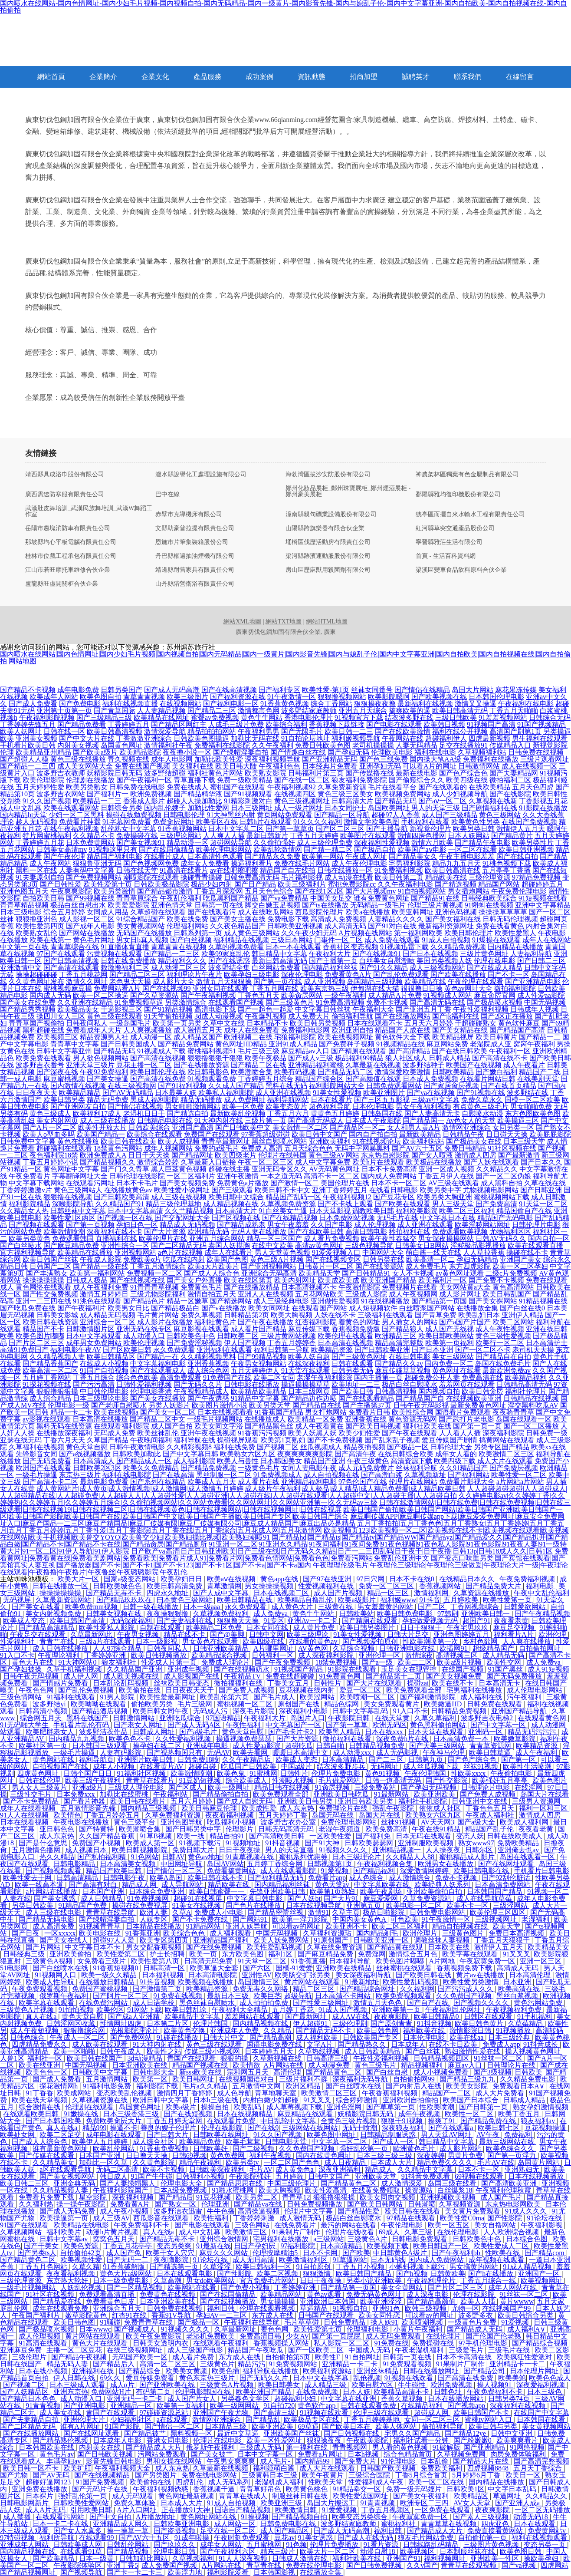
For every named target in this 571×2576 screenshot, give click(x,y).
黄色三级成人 (50, 1113)
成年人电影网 (172, 759)
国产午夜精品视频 (542, 1613)
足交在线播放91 (463, 745)
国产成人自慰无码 (245, 1801)
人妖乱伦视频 (82, 2287)
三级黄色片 (217, 2364)
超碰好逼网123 (49, 2482)
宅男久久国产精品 (413, 2433)
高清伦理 (288, 2072)
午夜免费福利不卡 (142, 2225)
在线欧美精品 (489, 787)
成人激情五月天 (198, 1030)
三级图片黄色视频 (492, 2544)
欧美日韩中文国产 (319, 1134)
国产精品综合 (140, 2371)
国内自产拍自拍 (373, 1134)
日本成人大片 (392, 2162)
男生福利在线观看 (540, 738)
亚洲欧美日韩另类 (306, 1801)
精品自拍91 (228, 1836)
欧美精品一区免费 (315, 1419)
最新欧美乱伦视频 (238, 1113)
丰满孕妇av (64, 2461)
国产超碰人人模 (24, 759)
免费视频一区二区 (154, 1273)
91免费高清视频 (340, 1002)
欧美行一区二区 (500, 1342)
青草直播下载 (194, 780)
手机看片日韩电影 (541, 1870)
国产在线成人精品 (494, 967)
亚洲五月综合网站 (217, 1238)
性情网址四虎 (121, 2023)
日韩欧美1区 (465, 2489)
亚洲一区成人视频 (446, 1169)
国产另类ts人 (37, 2252)
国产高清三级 (275, 2412)
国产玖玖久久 (175, 2544)
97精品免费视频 (536, 877)
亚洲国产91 (403, 2558)
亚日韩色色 (57, 1829)
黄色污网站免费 (539, 2002)
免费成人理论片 (226, 1662)
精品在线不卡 (185, 1634)
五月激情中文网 (257, 2086)
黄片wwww (517, 2301)
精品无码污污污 (533, 1731)
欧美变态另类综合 (360, 2516)
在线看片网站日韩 (487, 1078)
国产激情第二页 (158, 1988)
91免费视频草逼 (139, 1002)
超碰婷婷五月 (542, 884)
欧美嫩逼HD (443, 1704)
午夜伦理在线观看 (475, 981)
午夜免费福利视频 (528, 1579)
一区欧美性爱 (331, 1836)
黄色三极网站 (500, 814)
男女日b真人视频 (142, 939)
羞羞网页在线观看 (467, 1384)
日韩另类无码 (352, 1370)
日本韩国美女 (281, 1460)
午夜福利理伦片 (432, 2280)
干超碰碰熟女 (475, 1023)
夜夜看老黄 (511, 1620)
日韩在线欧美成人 (515, 1836)
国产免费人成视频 (247, 1690)
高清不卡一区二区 (331, 1176)
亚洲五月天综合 (362, 710)
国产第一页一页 (477, 1426)
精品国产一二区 (447, 2093)
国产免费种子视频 (346, 1044)
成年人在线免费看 (251, 1030)
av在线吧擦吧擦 (234, 870)
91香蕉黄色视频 (284, 703)
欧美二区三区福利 (467, 1210)
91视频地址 (244, 1843)
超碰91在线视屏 (199, 1898)
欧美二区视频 (278, 2273)
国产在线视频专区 (333, 1259)
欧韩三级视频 (426, 2308)
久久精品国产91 (119, 1203)
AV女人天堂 (472, 2503)
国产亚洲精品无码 (330, 759)
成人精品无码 (504, 1655)
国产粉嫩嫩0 (473, 2440)
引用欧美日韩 (92, 2509)
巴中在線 (167, 494)
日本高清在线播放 (100, 1419)
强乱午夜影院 (394, 1808)
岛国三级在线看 (453, 2183)
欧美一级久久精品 (109, 1975)
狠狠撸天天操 (238, 1620)
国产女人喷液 (432, 1155)
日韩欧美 (528, 2072)
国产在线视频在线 (137, 1280)
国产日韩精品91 (366, 1273)
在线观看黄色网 (543, 1718)
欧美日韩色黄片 (480, 2023)
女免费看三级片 (102, 1961)
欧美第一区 (151, 2079)
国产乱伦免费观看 (401, 974)
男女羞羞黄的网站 (386, 1606)
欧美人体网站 (397, 2426)
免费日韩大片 (194, 1850)
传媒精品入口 (510, 745)
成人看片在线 (258, 1481)
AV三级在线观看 (453, 1183)
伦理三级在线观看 (381, 2412)
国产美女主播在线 (238, 919)
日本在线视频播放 (536, 2176)
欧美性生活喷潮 (528, 1766)
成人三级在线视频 (179, 1197)
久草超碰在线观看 (158, 912)
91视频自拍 (350, 2308)
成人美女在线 (61, 2412)
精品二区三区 (314, 1988)
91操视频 (255, 2516)
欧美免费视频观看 (404, 1995)
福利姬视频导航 (355, 738)
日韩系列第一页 (198, 933)
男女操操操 (278, 2301)
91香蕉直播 (308, 1961)
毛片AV (260, 2169)
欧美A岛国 (167, 1877)
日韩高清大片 (352, 801)
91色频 (296, 2544)
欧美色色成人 (550, 2377)
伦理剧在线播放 (90, 780)
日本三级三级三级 (385, 2155)
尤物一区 (465, 2308)
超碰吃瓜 (299, 1745)
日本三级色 (545, 2391)
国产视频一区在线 (125, 1217)
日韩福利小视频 (201, 2176)
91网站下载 (144, 2009)
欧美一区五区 (449, 2225)
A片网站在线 (284, 2065)
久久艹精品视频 (189, 1210)
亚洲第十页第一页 (64, 710)
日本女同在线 (268, 1627)
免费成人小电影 (219, 1912)
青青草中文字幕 (74, 1044)
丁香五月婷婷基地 (372, 2419)
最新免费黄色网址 (478, 1405)
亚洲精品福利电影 (309, 1481)
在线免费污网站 (104, 2002)
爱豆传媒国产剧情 (449, 1440)
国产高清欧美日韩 (277, 1836)
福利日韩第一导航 (281, 1349)
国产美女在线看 (37, 1606)
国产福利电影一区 (231, 703)
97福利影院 (298, 2245)
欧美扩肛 (77, 2468)
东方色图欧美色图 (533, 1113)
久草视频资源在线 (100, 2100)
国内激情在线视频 (78, 1085)
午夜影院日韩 (349, 1718)
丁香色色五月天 (491, 1808)
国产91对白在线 (392, 926)
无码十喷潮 (360, 2127)
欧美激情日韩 (296, 2509)
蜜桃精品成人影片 (467, 1856)
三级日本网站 (291, 939)
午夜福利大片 (330, 953)
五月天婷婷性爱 (40, 787)
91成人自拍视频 (446, 939)
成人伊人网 (81, 1676)
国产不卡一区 (508, 974)
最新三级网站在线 (507, 2141)
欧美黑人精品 (340, 1731)
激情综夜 (419, 1655)
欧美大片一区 (79, 1579)
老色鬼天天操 (130, 981)
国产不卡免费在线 (201, 1919)
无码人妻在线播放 (258, 1231)
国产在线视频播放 (228, 2301)
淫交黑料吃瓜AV (533, 1405)
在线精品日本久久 (467, 1579)
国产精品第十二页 (394, 1676)
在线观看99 (97, 2537)
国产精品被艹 (145, 2433)
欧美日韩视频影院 (140, 1850)
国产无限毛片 (302, 731)
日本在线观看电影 (185, 2273)
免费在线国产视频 (142, 766)
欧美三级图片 (187, 696)
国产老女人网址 (139, 1724)
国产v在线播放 (223, 1308)
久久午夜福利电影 (405, 884)
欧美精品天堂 (319, 1273)
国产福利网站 (468, 1474)
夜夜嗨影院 (172, 2259)
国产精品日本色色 (28, 2398)
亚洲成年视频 (189, 1669)
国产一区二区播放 (531, 1426)
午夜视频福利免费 (514, 2009)
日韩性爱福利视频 (144, 1384)
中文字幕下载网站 (36, 1183)
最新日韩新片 (267, 835)
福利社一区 (45, 2058)
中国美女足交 (331, 898)
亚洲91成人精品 (293, 1044)
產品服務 (207, 76)
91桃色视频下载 (506, 863)
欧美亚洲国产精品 (389, 1280)
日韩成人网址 (154, 1731)
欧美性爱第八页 (156, 1961)
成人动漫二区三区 (179, 967)
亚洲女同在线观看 (220, 988)
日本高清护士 (547, 1342)
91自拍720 (279, 2405)
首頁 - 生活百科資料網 (446, 556)
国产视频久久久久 (482, 2002)
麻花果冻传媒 (516, 689)
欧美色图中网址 (332, 2134)
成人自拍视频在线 (331, 1474)
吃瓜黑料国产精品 (231, 898)
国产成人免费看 (33, 703)
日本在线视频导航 (314, 1905)
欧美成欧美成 (338, 1280)
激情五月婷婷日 (104, 1294)
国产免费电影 (80, 703)
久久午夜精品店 (247, 1759)
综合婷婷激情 (357, 2100)
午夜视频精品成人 (201, 1391)
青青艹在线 (57, 1641)
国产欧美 (356, 2252)
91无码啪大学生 (25, 1724)
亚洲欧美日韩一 (486, 1613)
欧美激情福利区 (304, 2259)
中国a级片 (297, 1766)
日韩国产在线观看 (326, 2315)
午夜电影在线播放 (82, 1822)
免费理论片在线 (344, 1808)
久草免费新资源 (342, 787)
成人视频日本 (86, 1850)
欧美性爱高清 (326, 2190)
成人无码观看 (133, 2496)
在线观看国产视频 (236, 1002)
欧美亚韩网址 (412, 912)
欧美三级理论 (308, 1634)
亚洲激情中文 (21, 967)
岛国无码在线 (333, 1815)
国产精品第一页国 (439, 1301)
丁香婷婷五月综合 (265, 1078)
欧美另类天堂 (270, 1405)
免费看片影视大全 (467, 1481)
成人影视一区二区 (87, 919)
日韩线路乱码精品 (431, 2544)
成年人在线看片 (228, 1252)
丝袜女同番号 (372, 689)
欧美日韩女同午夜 (161, 1711)
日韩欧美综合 (149, 1127)
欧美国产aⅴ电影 (421, 849)
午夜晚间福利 (151, 1440)
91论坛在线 (545, 2218)
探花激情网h (59, 2086)
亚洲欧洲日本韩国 (328, 2301)
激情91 (318, 1912)
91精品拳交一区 (357, 2489)
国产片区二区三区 (36, 1342)
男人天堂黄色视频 (282, 1252)
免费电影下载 (288, 919)
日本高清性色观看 (215, 856)
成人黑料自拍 (501, 1183)
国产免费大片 (356, 2461)
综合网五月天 (41, 1718)
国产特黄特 (97, 1829)
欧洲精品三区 (396, 1335)
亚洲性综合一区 (125, 1245)
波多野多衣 (476, 2315)
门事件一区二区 (338, 939)
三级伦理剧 (349, 2023)
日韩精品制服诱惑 (388, 2134)
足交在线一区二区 (228, 2530)
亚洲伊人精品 (522, 1315)
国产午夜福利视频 (208, 995)
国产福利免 (374, 1836)
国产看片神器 (85, 1801)
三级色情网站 (21, 1697)
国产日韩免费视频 (375, 2565)
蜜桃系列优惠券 (304, 1856)
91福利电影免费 (107, 2086)
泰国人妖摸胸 (229, 1245)
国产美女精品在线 (460, 1030)
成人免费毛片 (426, 1266)
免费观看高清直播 (107, 2294)
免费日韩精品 (465, 1148)
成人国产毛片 (502, 2197)
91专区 (273, 1620)
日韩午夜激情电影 (137, 1447)
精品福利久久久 (182, 960)
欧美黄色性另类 (475, 821)
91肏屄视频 (333, 1787)
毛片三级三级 (258, 1051)
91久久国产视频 (47, 801)
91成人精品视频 (528, 2266)
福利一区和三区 (544, 1808)
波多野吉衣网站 (60, 794)
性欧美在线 (503, 2252)
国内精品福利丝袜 (330, 967)
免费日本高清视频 (517, 1933)
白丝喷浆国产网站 (427, 1308)
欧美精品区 (471, 2496)
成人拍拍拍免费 (265, 2002)
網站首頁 (51, 76)
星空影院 (93, 2197)
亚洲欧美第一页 (397, 2009)
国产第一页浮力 (512, 2155)
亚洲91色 (387, 2308)
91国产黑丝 (506, 1669)
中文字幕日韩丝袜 (323, 1009)
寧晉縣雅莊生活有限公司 (449, 542)
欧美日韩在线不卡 (216, 1877)
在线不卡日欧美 (454, 2044)
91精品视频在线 (543, 1301)
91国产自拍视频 (104, 1370)
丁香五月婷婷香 (291, 1342)
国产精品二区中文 (157, 1419)
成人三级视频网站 (437, 967)
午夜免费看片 (29, 1176)
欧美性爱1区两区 (69, 1217)
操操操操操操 (43, 1280)
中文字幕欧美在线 (382, 1884)
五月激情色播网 (37, 1850)
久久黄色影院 (154, 2162)
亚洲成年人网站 (25, 2544)
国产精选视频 (455, 884)
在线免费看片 (296, 2225)
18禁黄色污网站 (118, 1148)
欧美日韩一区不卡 (31, 2468)
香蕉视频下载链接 (336, 724)
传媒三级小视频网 (213, 2051)
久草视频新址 (425, 1474)
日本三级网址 (251, 807)
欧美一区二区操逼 (100, 995)
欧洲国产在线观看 (43, 1467)
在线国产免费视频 (529, 821)
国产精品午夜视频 (79, 2357)
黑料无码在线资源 (64, 1426)
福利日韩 (221, 2308)
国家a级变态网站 (130, 1579)
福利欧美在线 (424, 2030)
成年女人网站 (221, 2544)
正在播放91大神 (186, 2509)
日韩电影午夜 (125, 1877)
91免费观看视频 (408, 2364)
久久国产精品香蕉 (107, 1836)
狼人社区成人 (406, 1058)
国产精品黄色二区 (334, 2072)
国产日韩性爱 (61, 884)
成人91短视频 (548, 1669)
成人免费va (271, 1613)
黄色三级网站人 (78, 1190)
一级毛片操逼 (36, 1474)
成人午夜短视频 (35, 2030)
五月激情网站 (107, 2079)
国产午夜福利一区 (144, 780)
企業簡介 (103, 76)
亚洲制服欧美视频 (426, 1843)
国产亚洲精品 (485, 2447)
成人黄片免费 (314, 1627)
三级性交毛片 (31, 1794)
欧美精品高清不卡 (402, 2391)
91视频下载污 (201, 1843)
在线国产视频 (463, 1669)
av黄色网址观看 (460, 1273)
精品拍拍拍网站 (211, 731)
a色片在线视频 (180, 1252)
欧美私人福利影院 (226, 1092)
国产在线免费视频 (214, 1947)
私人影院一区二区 (342, 2343)
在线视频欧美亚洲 (474, 1398)
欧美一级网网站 (235, 2405)
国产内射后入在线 (414, 2086)
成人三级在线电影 (54, 1912)
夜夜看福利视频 (230, 1815)
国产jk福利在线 (455, 1016)
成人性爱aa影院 (541, 995)
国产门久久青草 (125, 1169)
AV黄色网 (314, 1648)
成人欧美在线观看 (100, 2044)
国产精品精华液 (198, 794)
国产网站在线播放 (87, 933)
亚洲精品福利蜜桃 (316, 1065)
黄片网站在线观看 (312, 1982)
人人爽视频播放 (147, 1030)
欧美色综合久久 (511, 2148)
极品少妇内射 (212, 884)
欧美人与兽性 (238, 1460)
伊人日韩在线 (75, 2377)
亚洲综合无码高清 (269, 1273)
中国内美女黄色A (359, 1919)
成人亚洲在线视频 (283, 1092)
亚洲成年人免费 (235, 2030)
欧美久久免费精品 (151, 1467)
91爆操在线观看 (496, 939)
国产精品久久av (399, 1363)
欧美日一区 (523, 2475)
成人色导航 (234, 2093)
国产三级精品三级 (104, 717)
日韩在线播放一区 (345, 870)
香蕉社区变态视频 (350, 946)
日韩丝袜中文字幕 (78, 1210)
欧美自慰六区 (373, 2384)
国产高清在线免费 (158, 1078)
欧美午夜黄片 (323, 2475)
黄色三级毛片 (376, 2065)
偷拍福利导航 (352, 1016)
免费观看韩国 (73, 1238)
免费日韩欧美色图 (323, 745)
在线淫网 (529, 1787)
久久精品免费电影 (528, 2079)
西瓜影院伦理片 (319, 912)
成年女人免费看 (204, 863)
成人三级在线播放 (107, 1120)
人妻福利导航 (531, 953)
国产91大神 (323, 1843)
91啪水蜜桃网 (233, 2190)
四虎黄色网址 (38, 1773)
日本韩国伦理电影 (496, 696)
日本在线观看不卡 (375, 1023)
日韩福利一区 (273, 1655)
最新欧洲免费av (506, 1370)
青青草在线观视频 (469, 2565)
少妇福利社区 (132, 2419)
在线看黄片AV (162, 1766)
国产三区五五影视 (382, 1099)
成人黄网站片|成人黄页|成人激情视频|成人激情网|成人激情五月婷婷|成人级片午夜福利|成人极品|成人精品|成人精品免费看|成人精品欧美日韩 (251, 1488)
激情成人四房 (475, 1155)
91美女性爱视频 (337, 1092)
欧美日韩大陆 (236, 766)
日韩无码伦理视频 (510, 919)
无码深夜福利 (132, 1620)
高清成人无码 (518, 1968)
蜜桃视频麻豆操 (67, 988)
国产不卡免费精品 (31, 1801)
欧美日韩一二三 (349, 731)
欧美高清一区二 (430, 1259)
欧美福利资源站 (328, 2371)
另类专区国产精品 (501, 1447)
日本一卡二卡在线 (61, 2523)
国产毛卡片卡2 (291, 1731)
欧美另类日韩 (474, 828)
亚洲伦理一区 (380, 1655)
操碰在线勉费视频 (133, 814)
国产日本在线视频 (430, 953)
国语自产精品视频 (243, 2509)
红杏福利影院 (316, 1322)
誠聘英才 (416, 76)
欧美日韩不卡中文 (282, 1190)
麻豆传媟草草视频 (402, 1370)
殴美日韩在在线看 (413, 2211)
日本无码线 (388, 2259)
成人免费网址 (245, 1099)
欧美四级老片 (235, 1155)
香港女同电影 (168, 2440)
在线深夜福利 (309, 1363)
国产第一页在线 (277, 981)
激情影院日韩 (471, 2030)
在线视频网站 (180, 703)
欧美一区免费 (243, 1106)
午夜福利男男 (258, 731)
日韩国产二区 (50, 1266)
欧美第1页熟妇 (282, 1440)
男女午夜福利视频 (423, 1106)
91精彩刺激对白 (248, 801)
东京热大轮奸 (68, 2280)
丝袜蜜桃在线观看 (404, 1968)
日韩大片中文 (224, 2037)
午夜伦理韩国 (426, 1773)
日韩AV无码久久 (501, 1238)
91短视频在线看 (542, 898)
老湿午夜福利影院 (324, 1377)
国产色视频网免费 (151, 863)
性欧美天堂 (326, 2482)
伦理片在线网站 (413, 1481)
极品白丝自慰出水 (78, 905)
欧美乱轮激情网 (277, 849)
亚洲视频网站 (135, 1252)
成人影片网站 (461, 2148)
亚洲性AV (257, 1975)
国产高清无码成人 (316, 1120)
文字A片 (321, 2044)
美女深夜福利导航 (364, 1975)
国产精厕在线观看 (359, 1051)
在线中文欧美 (272, 1245)
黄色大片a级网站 (126, 2273)
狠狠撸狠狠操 (57, 1391)
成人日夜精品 (346, 2162)
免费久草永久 (482, 1099)
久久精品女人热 (24, 1210)
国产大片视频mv (370, 891)
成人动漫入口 (144, 1335)
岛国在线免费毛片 (503, 1363)
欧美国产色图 (227, 1259)
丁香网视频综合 (475, 1606)
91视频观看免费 (211, 1078)
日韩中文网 (266, 1634)
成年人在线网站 (546, 939)
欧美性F (328, 2357)
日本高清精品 (343, 1759)
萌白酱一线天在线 (433, 1252)
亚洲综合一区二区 (107, 1322)
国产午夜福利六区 (228, 2551)
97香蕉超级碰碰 (265, 1134)
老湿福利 (536, 1919)
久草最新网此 (92, 1634)
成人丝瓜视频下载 (431, 1766)
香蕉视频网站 (441, 1586)
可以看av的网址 (297, 1926)
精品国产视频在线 (201, 2065)
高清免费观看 (180, 1377)
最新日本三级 (228, 1995)
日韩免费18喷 (198, 1759)
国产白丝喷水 (21, 1245)
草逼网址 (507, 2496)
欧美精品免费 (201, 2141)
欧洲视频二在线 (248, 1037)
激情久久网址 (87, 981)
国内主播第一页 (378, 1377)
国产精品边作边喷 (309, 1398)
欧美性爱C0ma (462, 2218)
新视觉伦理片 (430, 828)
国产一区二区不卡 (483, 1349)
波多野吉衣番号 (40, 1065)
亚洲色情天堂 (172, 905)
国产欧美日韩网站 (375, 2204)
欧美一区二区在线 (437, 2482)
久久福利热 (36, 2204)
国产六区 (257, 1968)
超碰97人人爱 (114, 1940)
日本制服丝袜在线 (468, 2551)
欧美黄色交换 (185, 2030)
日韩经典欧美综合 (489, 898)
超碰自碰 (203, 1766)
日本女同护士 (345, 807)
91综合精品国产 (140, 919)
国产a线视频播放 (85, 1454)
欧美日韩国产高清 (78, 1620)
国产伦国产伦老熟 (494, 2336)
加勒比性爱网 (208, 807)
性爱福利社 (18, 1641)
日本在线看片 (331, 1099)
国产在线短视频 (189, 2114)
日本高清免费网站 (503, 1884)
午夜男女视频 (139, 1634)
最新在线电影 (416, 773)
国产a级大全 (477, 1822)
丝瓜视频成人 (321, 1447)
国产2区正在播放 (507, 1016)
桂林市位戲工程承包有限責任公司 (70, 556)
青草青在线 (264, 2565)
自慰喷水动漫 (482, 1113)
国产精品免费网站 (185, 1044)
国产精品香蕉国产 (50, 1363)
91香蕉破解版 (125, 2266)
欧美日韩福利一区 (264, 2266)
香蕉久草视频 (402, 2398)
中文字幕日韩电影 (255, 1898)
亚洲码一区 (486, 1731)
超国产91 (476, 1620)
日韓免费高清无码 (251, 877)
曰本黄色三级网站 (185, 1599)
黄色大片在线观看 (100, 2343)
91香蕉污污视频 (262, 1433)
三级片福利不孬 (304, 2079)
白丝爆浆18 (454, 2190)
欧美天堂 (507, 1926)
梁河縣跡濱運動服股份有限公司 (328, 556)
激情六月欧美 (432, 842)
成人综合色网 (208, 1370)
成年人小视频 (114, 1766)
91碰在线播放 (178, 2037)
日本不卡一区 (479, 2169)
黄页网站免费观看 (284, 814)
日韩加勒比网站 (144, 2558)
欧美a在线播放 (367, 912)
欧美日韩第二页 (399, 877)
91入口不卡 (17, 1655)
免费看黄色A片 (348, 974)
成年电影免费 (78, 689)
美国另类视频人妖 (444, 960)
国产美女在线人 (64, 1940)
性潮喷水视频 (293, 1780)
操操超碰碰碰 (36, 974)
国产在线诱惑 (229, 960)
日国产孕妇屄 (255, 2245)
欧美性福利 (212, 2218)
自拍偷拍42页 (81, 2252)
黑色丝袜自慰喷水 (207, 2002)
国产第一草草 (347, 1724)
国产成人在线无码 (366, 2537)
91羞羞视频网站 (503, 717)
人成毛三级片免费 (236, 724)
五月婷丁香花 (293, 2009)
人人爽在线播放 (527, 1641)
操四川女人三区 (60, 1016)
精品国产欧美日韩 (114, 1870)
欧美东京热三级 (324, 988)
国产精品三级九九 (468, 2079)
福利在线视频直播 (130, 703)
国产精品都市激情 (165, 891)
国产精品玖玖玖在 (125, 1599)
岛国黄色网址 (121, 745)
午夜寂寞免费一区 (488, 1961)
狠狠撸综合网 (85, 2030)
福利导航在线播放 (271, 2371)
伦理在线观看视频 (268, 2308)
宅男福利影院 (409, 863)
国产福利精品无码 (276, 1877)
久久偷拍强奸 (274, 842)
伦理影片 (240, 1829)
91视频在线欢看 (409, 2377)
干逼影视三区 (121, 1009)
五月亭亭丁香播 (506, 870)
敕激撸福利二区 (125, 967)
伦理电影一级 (68, 1405)
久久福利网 (417, 1988)
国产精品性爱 (359, 2211)
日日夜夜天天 (36, 1092)
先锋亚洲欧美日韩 (278, 1891)
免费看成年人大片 (93, 1030)
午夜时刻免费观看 (242, 2537)
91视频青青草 (100, 1926)
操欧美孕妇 (542, 2558)
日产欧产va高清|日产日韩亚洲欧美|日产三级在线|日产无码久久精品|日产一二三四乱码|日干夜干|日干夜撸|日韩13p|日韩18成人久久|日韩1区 (342, 1551)
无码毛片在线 (397, 1217)
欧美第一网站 (323, 856)
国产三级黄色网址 (359, 1356)
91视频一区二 (548, 1891)
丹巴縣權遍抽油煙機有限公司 (194, 556)
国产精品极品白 (175, 1308)
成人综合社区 (154, 2141)
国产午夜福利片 (81, 1308)
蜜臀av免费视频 (215, 717)
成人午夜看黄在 (319, 1426)
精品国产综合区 (319, 1078)
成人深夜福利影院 (326, 1655)
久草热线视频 (319, 2051)
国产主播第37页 (367, 1405)
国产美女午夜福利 (421, 2496)
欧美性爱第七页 (318, 2329)
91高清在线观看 (44, 2343)
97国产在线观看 (60, 953)
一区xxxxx (59, 1933)
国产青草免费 (435, 1315)
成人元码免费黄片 (366, 1467)
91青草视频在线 (250, 1856)
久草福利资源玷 (328, 1933)
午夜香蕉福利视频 (390, 2093)
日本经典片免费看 (330, 766)
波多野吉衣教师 (60, 773)
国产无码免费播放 (515, 1676)
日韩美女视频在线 (114, 1613)
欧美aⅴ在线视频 (232, 1579)
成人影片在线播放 (165, 1322)
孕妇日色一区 (137, 1224)
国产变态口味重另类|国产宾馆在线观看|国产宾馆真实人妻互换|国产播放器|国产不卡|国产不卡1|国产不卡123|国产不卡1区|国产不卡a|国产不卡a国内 (282, 1561)
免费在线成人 (187, 787)
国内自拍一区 (549, 1238)
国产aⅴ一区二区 (442, 801)
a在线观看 (173, 2419)
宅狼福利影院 (295, 1037)
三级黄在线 (336, 1606)
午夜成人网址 (366, 856)
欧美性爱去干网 (28, 1877)
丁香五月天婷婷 (314, 835)
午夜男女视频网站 (258, 1363)
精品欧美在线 (446, 877)
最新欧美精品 (420, 1134)
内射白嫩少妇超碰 (271, 2100)
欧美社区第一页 (44, 1745)
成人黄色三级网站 (251, 933)
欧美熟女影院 (265, 773)
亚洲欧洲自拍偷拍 (411, 2100)
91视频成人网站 (447, 995)
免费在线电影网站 (210, 2475)
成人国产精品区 (285, 2530)
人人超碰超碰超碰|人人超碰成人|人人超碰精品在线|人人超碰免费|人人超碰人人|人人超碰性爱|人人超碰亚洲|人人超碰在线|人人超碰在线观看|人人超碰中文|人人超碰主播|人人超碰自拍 (283, 1492)
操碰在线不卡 (527, 1252)
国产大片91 (342, 1898)
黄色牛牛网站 (261, 717)
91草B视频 (157, 1836)
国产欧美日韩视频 (373, 1426)
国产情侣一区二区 (175, 1870)
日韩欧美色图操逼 (201, 738)
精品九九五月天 (456, 863)
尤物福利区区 (510, 1231)
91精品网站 (204, 1926)
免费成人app (501, 2044)
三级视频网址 (496, 1919)
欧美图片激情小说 (219, 1405)
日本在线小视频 (44, 2371)
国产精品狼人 (402, 1329)
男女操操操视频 (270, 1586)
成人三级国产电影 (196, 2350)
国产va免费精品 (284, 898)
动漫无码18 (531, 2516)
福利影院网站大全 (336, 1085)
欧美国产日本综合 (471, 2100)
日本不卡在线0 (412, 1579)
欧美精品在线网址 (161, 717)
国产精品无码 (114, 1051)
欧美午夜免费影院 (154, 2336)
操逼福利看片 (251, 863)
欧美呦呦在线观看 (99, 1704)
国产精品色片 (144, 1301)
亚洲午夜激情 (238, 1176)
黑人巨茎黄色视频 (179, 1169)
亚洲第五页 (364, 1905)
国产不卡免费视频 (335, 1440)
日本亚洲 (518, 1982)
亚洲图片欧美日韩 (145, 1759)
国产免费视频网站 (93, 877)
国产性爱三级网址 (321, 2002)
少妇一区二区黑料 (76, 814)
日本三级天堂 (524, 1141)
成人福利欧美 (317, 2037)
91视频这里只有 (113, 849)
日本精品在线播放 (154, 1926)
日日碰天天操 (507, 1134)
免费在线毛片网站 (302, 863)
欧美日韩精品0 (437, 2016)
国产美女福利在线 (453, 919)
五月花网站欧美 (319, 1294)
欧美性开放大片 (102, 1127)
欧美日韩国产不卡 (482, 2412)
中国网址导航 (182, 1863)
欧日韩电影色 (208, 1071)
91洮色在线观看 (97, 1301)
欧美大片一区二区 (328, 2551)
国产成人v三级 (310, 1058)
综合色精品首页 (409, 2454)
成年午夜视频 (420, 2114)
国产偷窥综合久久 (416, 780)
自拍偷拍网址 (540, 1648)
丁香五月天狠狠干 (503, 1940)
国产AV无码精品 (127, 1092)
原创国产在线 (299, 1704)
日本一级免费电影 (121, 2280)
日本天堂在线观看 (436, 1731)
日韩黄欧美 (447, 2273)
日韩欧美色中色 (191, 1335)
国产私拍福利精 (102, 1856)
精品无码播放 (201, 1099)
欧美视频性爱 (82, 2259)
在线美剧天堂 (538, 1078)
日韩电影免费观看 (420, 2239)
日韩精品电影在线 (165, 1120)
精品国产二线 (540, 1071)
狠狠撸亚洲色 (36, 919)
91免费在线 (391, 2343)
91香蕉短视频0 (116, 1968)
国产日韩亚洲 (541, 1190)
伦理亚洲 (216, 2204)
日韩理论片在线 (512, 2065)
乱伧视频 (367, 2377)
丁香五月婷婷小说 (50, 1162)
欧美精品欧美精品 (258, 1391)
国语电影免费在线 (275, 2044)
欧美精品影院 (140, 752)
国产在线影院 (510, 794)
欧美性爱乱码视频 (275, 1947)
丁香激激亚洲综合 (144, 738)
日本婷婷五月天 (270, 2051)
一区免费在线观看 (443, 2509)
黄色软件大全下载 (402, 1037)
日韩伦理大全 (451, 1447)
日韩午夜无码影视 (421, 1405)
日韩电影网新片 (25, 2503)
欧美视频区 (418, 2551)
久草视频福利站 (482, 752)
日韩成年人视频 (534, 1009)
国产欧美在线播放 (458, 974)
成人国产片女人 (192, 2398)
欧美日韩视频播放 (159, 1655)
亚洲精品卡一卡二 (518, 2364)
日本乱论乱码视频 (121, 1683)
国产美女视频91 (140, 842)
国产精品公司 (485, 2371)
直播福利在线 (116, 1238)
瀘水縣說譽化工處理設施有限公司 (200, 475)
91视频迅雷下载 (404, 946)
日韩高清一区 (165, 1968)
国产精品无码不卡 (324, 2030)
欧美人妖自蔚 (309, 1356)
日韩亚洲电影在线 (407, 1648)
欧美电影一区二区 (414, 1905)
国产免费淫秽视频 (194, 1342)
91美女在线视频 (197, 1905)
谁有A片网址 (81, 2426)
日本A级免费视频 (181, 2190)
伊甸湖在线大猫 (375, 988)
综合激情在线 (40, 2107)
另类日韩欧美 (33, 1905)
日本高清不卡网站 (343, 1995)
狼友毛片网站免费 (426, 2537)
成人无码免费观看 (394, 2336)
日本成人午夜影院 (373, 1120)
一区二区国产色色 (292, 2162)
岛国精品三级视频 (375, 981)
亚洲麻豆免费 (21, 2350)
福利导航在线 (194, 1440)
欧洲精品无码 (208, 1231)
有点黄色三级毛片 (481, 1106)
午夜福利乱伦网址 (453, 2009)
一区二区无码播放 (542, 2509)
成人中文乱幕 (21, 807)
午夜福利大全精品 (240, 2009)
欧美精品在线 (425, 981)
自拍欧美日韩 (43, 898)
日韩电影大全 (154, 2072)
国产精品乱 (263, 2419)
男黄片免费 (466, 2155)
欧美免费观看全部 (414, 1690)
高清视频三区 (457, 1655)
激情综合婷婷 (158, 1162)
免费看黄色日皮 (111, 2301)
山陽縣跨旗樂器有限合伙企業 (325, 528)
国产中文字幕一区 (499, 1724)
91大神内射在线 (218, 1120)
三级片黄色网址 (484, 953)
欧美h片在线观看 (378, 1162)
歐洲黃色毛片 (414, 2148)
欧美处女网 (18, 2134)
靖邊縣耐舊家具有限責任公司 (194, 570)
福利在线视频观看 (540, 2537)
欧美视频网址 (542, 2280)
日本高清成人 (94, 1460)
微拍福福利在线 (239, 1683)
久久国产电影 (331, 1224)
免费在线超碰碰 (291, 1676)
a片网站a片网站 (520, 1481)
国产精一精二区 (328, 849)
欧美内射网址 (295, 1280)
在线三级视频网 (132, 1085)
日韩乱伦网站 (128, 2544)
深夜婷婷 (431, 2155)
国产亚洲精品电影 (533, 981)
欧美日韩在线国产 (95, 2058)
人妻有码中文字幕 (87, 870)
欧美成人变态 (24, 1620)
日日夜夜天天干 (190, 1690)
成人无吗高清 (254, 2259)
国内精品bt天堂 (23, 814)
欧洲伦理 (553, 1634)
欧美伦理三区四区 (498, 1912)
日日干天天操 (149, 1155)
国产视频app (467, 2405)
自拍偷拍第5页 (288, 2357)
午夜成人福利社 (491, 1815)
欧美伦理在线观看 (345, 1335)
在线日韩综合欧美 (405, 1454)
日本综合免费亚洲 (157, 1891)
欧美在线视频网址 (345, 1037)
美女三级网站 (453, 1356)
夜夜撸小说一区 (187, 752)
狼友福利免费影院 (359, 780)
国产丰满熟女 (47, 1273)
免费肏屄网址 (173, 821)
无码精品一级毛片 (378, 905)
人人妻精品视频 (161, 710)
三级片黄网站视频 (288, 1335)
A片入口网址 (137, 2509)
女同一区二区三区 (433, 2419)
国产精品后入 (114, 2364)
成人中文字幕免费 (323, 1162)
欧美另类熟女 (87, 787)
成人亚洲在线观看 (425, 1224)
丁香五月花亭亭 (128, 2245)
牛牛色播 (221, 2211)
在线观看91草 (82, 2551)
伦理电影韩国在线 (204, 2391)
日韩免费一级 (547, 1433)
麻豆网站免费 (447, 1044)
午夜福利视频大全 (123, 2468)
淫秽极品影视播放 (478, 1245)
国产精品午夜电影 (482, 842)
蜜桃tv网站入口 (489, 2419)
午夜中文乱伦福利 (541, 1592)
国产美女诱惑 (55, 1898)
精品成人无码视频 (187, 1224)
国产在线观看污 (211, 912)
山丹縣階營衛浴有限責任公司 (194, 584)
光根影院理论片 (135, 2030)
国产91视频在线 (480, 1092)
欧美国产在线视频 (474, 1065)
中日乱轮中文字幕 (289, 2120)
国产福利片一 (107, 794)
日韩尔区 (480, 1850)
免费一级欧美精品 (244, 780)
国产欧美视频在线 (439, 696)
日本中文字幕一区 (266, 2454)
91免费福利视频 (398, 870)
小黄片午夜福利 (419, 2329)
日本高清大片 (236, 1210)
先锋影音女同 (36, 1454)
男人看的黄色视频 (401, 2447)
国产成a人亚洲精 (134, 2016)
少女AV (297, 2336)
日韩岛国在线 (382, 1113)
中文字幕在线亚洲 (349, 2398)
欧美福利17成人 (97, 1113)
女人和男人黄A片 (414, 1127)
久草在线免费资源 (335, 1947)
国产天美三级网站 (437, 1745)
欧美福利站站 (423, 1141)
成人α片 (123, 2384)
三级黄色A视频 (50, 1961)
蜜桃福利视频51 (211, 1051)
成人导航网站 (183, 1884)
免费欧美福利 (442, 2468)
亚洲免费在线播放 (40, 2489)
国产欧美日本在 (347, 2426)
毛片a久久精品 (206, 2086)
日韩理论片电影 (486, 1787)
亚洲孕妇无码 (380, 766)
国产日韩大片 (168, 2134)
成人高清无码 (345, 926)
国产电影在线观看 (394, 724)
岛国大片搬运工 (332, 2503)
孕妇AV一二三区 (222, 2315)
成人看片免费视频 (331, 1238)
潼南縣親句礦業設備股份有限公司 (331, 514)
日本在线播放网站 (456, 2398)
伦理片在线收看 (350, 2232)
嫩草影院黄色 (86, 2315)
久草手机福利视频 (75, 1669)
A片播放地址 (156, 2516)
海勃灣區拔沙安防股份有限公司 (328, 475)
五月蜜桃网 (264, 2544)
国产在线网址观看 (506, 1863)
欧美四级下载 (455, 1460)
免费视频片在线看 (409, 1287)
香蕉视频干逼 (214, 2489)
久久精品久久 (497, 1169)
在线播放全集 (477, 1308)
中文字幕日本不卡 (93, 1947)
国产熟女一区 (176, 2204)
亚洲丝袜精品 (378, 2371)
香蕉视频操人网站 (282, 2343)
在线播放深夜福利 (64, 1433)
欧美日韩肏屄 (482, 1391)
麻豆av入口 (466, 2065)
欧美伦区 (110, 2009)
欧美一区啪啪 (75, 2051)
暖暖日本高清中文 (301, 1752)
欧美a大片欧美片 (213, 1266)
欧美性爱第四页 (40, 926)
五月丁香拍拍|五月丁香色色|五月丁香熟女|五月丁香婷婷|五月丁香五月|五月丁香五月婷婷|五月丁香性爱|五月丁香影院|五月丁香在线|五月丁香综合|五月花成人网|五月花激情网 (282, 1527)
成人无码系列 (230, 2482)
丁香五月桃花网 (83, 974)
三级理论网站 (180, 835)
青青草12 (296, 2197)
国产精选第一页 (175, 2266)
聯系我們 (468, 76)
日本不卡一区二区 (399, 1183)
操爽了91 (442, 2120)
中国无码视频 (545, 1002)
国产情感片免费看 (61, 1683)
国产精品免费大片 (494, 1586)
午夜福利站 (171, 1794)
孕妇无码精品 (477, 1259)
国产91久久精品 (383, 967)
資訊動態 (311, 76)
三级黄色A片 (368, 2239)
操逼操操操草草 (305, 1384)
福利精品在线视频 (241, 939)
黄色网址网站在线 (209, 2516)
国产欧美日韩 (352, 1391)
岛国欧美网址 (389, 807)
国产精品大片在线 (481, 2461)
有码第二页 (154, 2391)
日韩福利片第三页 (316, 773)
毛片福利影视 (302, 877)
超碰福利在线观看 (64, 1148)
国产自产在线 (428, 2002)
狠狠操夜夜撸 (375, 703)
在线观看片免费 (232, 2120)
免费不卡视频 (387, 1002)
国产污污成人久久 (466, 1988)
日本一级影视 (157, 1641)
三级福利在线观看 (385, 1315)
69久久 (111, 2377)
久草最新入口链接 (208, 1162)
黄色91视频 (383, 1773)
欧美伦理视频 (144, 1342)
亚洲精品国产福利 (221, 1940)
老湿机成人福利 (280, 2482)
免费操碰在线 (137, 835)
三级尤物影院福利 (158, 1294)
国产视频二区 (278, 1447)
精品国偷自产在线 (524, 1210)
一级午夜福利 (345, 995)
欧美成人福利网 (525, 1822)
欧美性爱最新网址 (168, 1697)
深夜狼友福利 (403, 2127)
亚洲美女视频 (36, 738)
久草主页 (346, 1912)
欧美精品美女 (548, 1947)
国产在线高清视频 (229, 689)
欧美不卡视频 (164, 2169)
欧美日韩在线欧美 (128, 1141)
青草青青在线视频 (179, 946)
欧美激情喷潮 (64, 1231)
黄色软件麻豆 (519, 1023)
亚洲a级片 (88, 1787)
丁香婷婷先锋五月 (28, 724)
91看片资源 (382, 2544)
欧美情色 (67, 1815)
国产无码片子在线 (100, 2489)
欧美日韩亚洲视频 (526, 849)
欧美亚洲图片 (384, 1092)
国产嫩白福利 (496, 1071)
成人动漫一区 (151, 1037)
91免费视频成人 (277, 1474)
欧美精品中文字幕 (193, 2016)
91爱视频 (335, 1870)
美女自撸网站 (496, 2225)
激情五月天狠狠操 (224, 981)
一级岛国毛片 (130, 1023)
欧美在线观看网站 (71, 807)
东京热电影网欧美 (513, 2204)
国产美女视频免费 (187, 1183)
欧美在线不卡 (453, 1683)
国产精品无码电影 (47, 1919)
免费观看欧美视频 (460, 1231)
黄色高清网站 (513, 1287)
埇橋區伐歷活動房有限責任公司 (328, 542)
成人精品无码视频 (107, 1315)
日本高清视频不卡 (309, 1287)
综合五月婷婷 (64, 912)
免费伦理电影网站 (349, 1822)
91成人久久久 (526, 2211)
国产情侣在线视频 (135, 1106)
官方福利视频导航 (28, 1252)
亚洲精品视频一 (397, 1850)
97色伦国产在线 (362, 1481)
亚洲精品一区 (132, 2405)
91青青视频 (43, 2405)
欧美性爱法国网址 (361, 2496)
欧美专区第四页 (165, 1940)
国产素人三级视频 (481, 2516)
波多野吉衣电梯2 (488, 1718)
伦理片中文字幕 (309, 2211)
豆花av (284, 2537)
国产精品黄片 (512, 835)
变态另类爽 (175, 2245)
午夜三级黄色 (368, 1460)
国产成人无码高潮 (172, 689)
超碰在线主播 (229, 1169)
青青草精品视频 (24, 905)
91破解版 (446, 2447)
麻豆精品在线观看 (306, 2114)
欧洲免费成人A (103, 1155)
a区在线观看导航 (66, 2169)
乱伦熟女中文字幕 (128, 828)
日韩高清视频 (396, 1391)
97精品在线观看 (412, 2218)
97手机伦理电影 (484, 2343)
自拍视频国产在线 (61, 1766)
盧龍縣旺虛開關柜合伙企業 (61, 584)
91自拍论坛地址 (305, 738)
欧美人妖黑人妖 (312, 1433)
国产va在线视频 (431, 1092)
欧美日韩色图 (75, 2322)
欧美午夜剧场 (382, 1891)
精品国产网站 (499, 884)
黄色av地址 (205, 1856)
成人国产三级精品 (449, 814)
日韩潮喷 (422, 2204)
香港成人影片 (144, 801)
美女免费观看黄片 (392, 1704)
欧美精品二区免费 (214, 1627)
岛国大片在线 (380, 1815)
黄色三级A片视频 (277, 1259)
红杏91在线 (130, 2315)
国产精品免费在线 (489, 2120)
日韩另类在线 (383, 1259)
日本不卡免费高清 (389, 1169)
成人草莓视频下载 (295, 2107)
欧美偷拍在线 (140, 1690)
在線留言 (520, 76)
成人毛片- (276, 2461)
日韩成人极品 (87, 1280)
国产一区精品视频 (135, 2287)
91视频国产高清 (491, 724)
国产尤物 (15, 2475)
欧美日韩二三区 (25, 2183)
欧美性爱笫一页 (508, 1599)
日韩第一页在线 (218, 905)
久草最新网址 (236, 2329)
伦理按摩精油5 (276, 2252)
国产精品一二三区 (172, 953)
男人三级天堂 (453, 1203)
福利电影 (540, 1586)
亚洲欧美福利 (330, 1141)
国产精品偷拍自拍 (221, 1794)
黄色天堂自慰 (87, 1447)
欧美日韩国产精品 (364, 2273)
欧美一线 (191, 1836)
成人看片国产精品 (258, 1329)
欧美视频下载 (388, 2245)
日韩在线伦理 (40, 1780)
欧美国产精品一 (100, 1134)
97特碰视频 (18, 2537)
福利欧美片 (64, 2232)
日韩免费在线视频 (536, 752)
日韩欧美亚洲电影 (182, 2523)
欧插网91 (454, 1648)
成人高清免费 (54, 1926)
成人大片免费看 (501, 2093)
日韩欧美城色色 (118, 1586)
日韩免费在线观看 (495, 1704)
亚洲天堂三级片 (90, 1065)
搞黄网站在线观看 (507, 1440)
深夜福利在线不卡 (114, 1231)
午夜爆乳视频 (265, 1016)
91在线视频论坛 (376, 1141)
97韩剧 (447, 1613)
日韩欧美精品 (453, 1071)
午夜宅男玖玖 (468, 1627)
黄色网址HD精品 (241, 1044)
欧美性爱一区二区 (519, 1474)
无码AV (218, 1752)
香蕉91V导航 (172, 2315)
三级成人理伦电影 (136, 1787)
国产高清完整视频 (541, 2461)
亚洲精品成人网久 (121, 2523)
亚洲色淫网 (345, 2107)
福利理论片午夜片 (194, 974)
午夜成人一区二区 (78, 2037)
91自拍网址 (362, 2357)
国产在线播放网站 (402, 1016)
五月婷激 (290, 2176)
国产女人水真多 (78, 2530)
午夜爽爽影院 (71, 891)
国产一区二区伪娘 (503, 1176)
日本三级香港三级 (132, 2114)
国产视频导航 (82, 2572)
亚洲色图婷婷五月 (462, 1634)
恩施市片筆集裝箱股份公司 (191, 542)
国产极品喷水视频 (494, 1002)
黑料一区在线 (36, 870)
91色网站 (145, 1856)
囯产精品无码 (396, 801)
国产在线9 (263, 2127)
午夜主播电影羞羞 (467, 856)
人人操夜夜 (444, 1850)
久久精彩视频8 (189, 1447)
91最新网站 (392, 1794)
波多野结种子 (423, 1065)
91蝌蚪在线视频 (489, 905)
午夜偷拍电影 (512, 1773)
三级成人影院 (366, 1294)
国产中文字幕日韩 (190, 1454)
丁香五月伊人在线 (446, 1176)
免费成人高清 (261, 1148)
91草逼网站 (349, 2259)
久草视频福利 (194, 2558)
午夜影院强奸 (250, 2176)
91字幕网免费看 (126, 821)
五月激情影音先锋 (89, 1808)
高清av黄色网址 (319, 1245)
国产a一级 (378, 1662)
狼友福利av (539, 2120)
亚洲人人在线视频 (265, 1294)
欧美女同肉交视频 (388, 2197)
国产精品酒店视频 (100, 1711)
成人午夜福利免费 (100, 1287)
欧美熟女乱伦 (36, 933)
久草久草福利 (436, 1718)
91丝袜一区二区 (499, 2058)
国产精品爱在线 (58, 2301)
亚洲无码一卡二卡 (135, 2398)
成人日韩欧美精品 (373, 2051)
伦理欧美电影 (392, 752)
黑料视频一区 (192, 2433)
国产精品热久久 (363, 2044)
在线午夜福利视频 (71, 828)
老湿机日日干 (144, 1113)
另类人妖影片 (169, 1405)
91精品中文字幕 (255, 1398)
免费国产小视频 (97, 1843)
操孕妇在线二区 (158, 1745)
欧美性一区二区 (470, 2114)
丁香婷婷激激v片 (26, 1190)
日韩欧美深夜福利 (217, 2169)
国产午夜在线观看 (409, 1433)
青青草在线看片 (151, 1780)
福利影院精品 (29, 1203)
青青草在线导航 (111, 1912)
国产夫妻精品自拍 (31, 2419)
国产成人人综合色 (212, 1273)
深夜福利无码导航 (361, 2079)
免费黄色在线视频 (168, 2294)
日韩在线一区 (64, 731)
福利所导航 (57, 2537)
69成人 (390, 2232)
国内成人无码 (50, 995)
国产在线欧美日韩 (316, 1231)
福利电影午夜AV (75, 1349)
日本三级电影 (21, 912)
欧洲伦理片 (421, 1933)
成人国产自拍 (172, 1426)
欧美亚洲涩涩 (382, 2301)
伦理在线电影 (494, 960)
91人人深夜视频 (244, 2558)
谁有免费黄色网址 (381, 898)
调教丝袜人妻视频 (442, 1940)
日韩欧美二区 (238, 1335)
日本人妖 (357, 2391)
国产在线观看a (451, 2127)
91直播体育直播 (125, 946)
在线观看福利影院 (121, 1426)
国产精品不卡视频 (28, 689)
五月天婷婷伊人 (255, 1370)
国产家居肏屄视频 (451, 1085)
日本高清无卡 (500, 1683)
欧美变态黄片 (286, 1106)
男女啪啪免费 (531, 1106)
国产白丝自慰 (388, 2072)
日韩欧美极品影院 (161, 884)
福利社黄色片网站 (215, 773)
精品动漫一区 (187, 842)
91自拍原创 (314, 2266)
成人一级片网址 (298, 807)
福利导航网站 (288, 1099)
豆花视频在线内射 (307, 1690)
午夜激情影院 (359, 1287)
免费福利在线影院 (222, 745)
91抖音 (430, 1599)
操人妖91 (384, 2322)
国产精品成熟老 (241, 1224)
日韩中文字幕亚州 (64, 1051)
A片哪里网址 (274, 1648)
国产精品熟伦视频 (61, 2440)
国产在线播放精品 (251, 1287)
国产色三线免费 (383, 759)
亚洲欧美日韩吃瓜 (342, 1794)
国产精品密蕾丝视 (276, 1912)
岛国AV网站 (225, 1863)
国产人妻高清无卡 (432, 1113)
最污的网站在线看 (349, 2225)
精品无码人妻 (68, 2364)
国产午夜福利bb (457, 2252)
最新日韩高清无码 (279, 960)
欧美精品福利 (526, 1377)
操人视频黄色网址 (533, 2051)
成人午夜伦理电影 (359, 863)
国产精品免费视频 (208, 1467)
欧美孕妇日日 (182, 1579)
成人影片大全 (173, 981)
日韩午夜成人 (121, 2051)
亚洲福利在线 (93, 2371)
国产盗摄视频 (175, 2530)
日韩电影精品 (75, 1863)
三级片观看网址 (544, 759)
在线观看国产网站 (319, 1308)
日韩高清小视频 (44, 1711)
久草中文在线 (224, 1023)
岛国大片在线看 (544, 1794)
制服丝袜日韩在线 (300, 2496)
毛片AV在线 (495, 2162)
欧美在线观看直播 (535, 1245)
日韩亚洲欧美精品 (221, 1648)
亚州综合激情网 (225, 2239)
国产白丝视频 (191, 939)
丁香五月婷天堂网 (175, 2120)
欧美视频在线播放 (206, 1982)
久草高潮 (168, 2280)
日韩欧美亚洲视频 (295, 926)
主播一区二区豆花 (75, 2350)
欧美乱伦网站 (114, 2148)
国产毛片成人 (275, 1697)
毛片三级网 (195, 1704)
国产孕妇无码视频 (429, 1787)
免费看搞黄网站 (232, 1870)
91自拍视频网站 (421, 891)
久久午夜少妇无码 (309, 933)
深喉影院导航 (73, 1203)
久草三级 (419, 2232)
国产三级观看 (232, 1190)
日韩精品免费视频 (459, 1711)
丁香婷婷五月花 (40, 842)
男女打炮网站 (326, 1412)
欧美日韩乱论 (186, 2009)
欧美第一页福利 (449, 1342)
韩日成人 (114, 2176)
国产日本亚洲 (432, 1349)
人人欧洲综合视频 (512, 2232)
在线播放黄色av (128, 1190)
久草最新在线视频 (373, 1065)
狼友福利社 (120, 1662)
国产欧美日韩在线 (424, 1975)
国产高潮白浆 (382, 1474)
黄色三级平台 (135, 1822)
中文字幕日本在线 (448, 1217)
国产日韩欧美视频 (106, 2454)
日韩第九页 (426, 1759)
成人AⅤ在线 (351, 2016)
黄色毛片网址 (94, 939)
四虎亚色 (496, 2523)
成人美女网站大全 (85, 766)
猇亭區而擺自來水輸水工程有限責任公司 (470, 514)
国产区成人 (186, 1787)
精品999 (94, 2127)
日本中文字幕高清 (135, 1210)
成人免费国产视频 (170, 2565)
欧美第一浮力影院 (300, 1919)
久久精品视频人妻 (57, 1356)
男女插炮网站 (468, 891)
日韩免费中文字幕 (28, 1141)
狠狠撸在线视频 (67, 1197)
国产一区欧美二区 (316, 2350)
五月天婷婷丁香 (284, 1815)
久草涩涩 (218, 2266)
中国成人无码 (370, 2350)
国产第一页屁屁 (337, 2336)
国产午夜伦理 (64, 856)
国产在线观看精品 (366, 1398)
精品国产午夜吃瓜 (256, 2350)
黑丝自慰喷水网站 (279, 1141)
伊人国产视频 (245, 1342)
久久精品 (278, 2030)
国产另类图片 (156, 2475)
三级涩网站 (511, 1905)
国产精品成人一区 (144, 1460)
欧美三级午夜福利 (93, 1780)
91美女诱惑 (316, 2537)
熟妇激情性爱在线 (473, 2051)
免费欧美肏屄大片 (114, 2120)
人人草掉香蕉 (484, 1252)
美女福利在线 (192, 766)
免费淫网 (372, 1954)
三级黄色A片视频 (28, 2009)
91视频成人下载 (161, 1051)
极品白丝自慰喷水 (409, 1384)
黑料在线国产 (88, 1718)
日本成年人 (408, 2044)
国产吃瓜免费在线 (28, 1308)
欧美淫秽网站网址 (482, 1224)
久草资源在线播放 (482, 1592)
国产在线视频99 (166, 988)
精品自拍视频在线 (460, 1926)
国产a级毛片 (199, 1731)
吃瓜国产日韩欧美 (249, 1766)
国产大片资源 (165, 1231)
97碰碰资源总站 (165, 2412)
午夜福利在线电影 (526, 703)
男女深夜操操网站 (446, 1238)
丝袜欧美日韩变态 (182, 1683)
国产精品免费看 (81, 724)
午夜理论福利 (59, 1655)
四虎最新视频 (489, 738)
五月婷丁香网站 (47, 1377)
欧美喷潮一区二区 (368, 1697)
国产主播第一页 (333, 960)
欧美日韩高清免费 (175, 1586)
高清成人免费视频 (338, 919)
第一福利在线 (307, 2447)
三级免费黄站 (376, 1787)
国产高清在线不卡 (500, 1058)
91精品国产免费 (83, 1905)
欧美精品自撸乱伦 (306, 1599)
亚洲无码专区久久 (279, 1169)
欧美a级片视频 (460, 1662)
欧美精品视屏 (453, 1037)
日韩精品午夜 (463, 1134)
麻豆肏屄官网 (494, 995)
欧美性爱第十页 (107, 884)
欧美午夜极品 (265, 1058)
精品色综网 (342, 1704)
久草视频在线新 (493, 801)
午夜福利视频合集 (385, 1863)
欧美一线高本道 (40, 1884)
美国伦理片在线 (345, 1183)
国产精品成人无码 (475, 2329)
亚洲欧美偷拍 (71, 1954)
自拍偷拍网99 (414, 2079)
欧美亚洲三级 (282, 2503)
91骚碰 (110, 2322)
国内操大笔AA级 (435, 759)
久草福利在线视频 (36, 1447)
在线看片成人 (165, 856)
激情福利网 (432, 1592)
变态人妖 (470, 1836)
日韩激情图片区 (90, 1329)
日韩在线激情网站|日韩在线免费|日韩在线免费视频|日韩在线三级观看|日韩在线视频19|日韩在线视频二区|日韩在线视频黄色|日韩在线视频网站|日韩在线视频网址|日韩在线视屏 (285, 1506)
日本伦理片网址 (535, 2371)
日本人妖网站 (468, 835)
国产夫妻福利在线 (185, 1620)
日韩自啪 (331, 1745)
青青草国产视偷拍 (36, 1023)
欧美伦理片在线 (163, 1238)
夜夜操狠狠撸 (168, 1613)
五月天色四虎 (533, 787)
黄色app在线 (280, 1579)
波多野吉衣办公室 (289, 1822)
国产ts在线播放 (325, 905)
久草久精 (86, 2266)
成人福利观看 (231, 1933)
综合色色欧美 (137, 1377)
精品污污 (252, 2364)
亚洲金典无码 (75, 2183)
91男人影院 (118, 1697)
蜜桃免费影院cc (352, 884)
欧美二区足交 (61, 2134)
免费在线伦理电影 (314, 2565)
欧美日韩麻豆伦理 (210, 1808)
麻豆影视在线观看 (201, 1329)
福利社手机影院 (423, 1801)
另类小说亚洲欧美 (375, 2280)
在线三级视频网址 (135, 2350)
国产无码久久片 (198, 1384)
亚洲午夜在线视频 (208, 1433)
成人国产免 (124, 2252)
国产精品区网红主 (179, 724)
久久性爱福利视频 (184, 1738)
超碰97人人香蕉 (395, 814)
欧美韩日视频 (444, 724)
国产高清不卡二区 (50, 1481)
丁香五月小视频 (361, 2266)
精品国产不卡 (43, 1329)
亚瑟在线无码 (21, 1440)
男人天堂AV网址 (447, 2134)
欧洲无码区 (389, 1724)
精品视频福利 (422, 2065)
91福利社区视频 (142, 1773)
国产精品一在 (158, 1356)
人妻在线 (17, 1898)
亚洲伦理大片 (85, 2419)
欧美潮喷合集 (251, 1071)
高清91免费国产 (24, 1349)
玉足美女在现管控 (409, 1669)
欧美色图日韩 (521, 2551)
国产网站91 (251, 1919)
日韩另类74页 (510, 2398)
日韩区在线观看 (489, 2016)
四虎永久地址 (168, 1592)
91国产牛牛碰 (152, 2176)
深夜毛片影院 (254, 1711)
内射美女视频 (78, 745)
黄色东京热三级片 (207, 2377)
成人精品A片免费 (395, 995)
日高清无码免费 (209, 1961)
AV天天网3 (437, 1822)
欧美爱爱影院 (128, 905)
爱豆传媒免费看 (151, 2377)
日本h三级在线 (216, 2100)
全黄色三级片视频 (349, 2120)
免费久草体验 (135, 2503)
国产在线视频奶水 (242, 1669)
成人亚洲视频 (324, 981)
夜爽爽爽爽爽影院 (305, 1454)
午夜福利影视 (542, 2225)
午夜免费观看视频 (40, 1988)
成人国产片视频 (339, 1592)
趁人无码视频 (36, 821)
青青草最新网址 (225, 1141)
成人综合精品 (50, 1398)
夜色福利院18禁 (54, 1155)
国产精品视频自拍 (300, 2516)
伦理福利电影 (368, 2329)
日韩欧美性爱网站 (82, 2503)
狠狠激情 (317, 2273)
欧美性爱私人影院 (107, 1627)
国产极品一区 (408, 1447)
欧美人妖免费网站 (282, 1940)
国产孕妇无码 (348, 752)
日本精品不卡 (267, 1023)
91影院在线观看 (353, 1669)
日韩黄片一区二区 (326, 1266)
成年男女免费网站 (93, 1342)
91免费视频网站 (294, 2364)
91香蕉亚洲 (142, 1933)
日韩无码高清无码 (286, 1829)
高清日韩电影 (366, 1231)
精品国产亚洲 (324, 1460)
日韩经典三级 (24, 1954)
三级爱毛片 (467, 2350)
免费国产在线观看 (212, 1134)
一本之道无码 (281, 1176)
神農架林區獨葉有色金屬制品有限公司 (467, 475)
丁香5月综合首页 (422, 2475)
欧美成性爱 (259, 1808)
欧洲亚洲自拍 (352, 1030)
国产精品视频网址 (28, 2572)
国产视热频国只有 (175, 1752)
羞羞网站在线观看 (253, 2016)
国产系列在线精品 (158, 1481)
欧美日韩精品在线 (245, 1599)
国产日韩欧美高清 (121, 1197)
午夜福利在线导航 (252, 2322)
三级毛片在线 (510, 2350)
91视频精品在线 (400, 1044)
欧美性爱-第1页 (325, 689)
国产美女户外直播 (194, 1280)
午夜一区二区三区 (265, 1162)
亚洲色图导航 (182, 1822)
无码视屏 (18, 1599)
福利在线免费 (234, 1447)
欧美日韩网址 (194, 2079)
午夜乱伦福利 (180, 898)
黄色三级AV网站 (333, 1155)
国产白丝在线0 (522, 1308)
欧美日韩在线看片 (138, 1801)
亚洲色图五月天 (24, 891)
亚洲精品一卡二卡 (350, 2364)
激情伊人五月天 (520, 828)
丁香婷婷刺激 (254, 2218)
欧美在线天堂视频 (40, 2100)
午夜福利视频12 (347, 1197)
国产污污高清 (94, 1384)
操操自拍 (215, 2107)
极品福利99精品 (359, 1058)
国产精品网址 (192, 1155)
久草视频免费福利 (221, 1613)
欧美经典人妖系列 (443, 1884)
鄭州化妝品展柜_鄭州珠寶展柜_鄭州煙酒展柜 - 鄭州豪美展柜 (348, 491)
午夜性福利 (244, 1724)
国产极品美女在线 (474, 1141)
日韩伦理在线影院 (137, 1176)
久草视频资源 (460, 2204)
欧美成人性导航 (51, 1982)
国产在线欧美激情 (402, 731)
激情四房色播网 (421, 835)
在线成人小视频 (104, 1363)
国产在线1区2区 (319, 891)
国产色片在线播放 (254, 1905)
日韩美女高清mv (61, 849)
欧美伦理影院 (43, 780)
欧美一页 (204, 1954)
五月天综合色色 (308, 1148)
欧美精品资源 (332, 1349)
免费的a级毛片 (216, 1148)
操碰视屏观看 (238, 1440)
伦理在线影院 (222, 2127)
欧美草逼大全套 (215, 1968)
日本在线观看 (535, 2523)
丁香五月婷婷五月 (112, 1815)
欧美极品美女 (78, 1009)
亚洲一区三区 (541, 1961)
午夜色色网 (37, 1690)
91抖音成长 (541, 2044)
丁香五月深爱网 (218, 891)
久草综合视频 (354, 1648)
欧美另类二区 (257, 2197)
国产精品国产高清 (517, 1030)
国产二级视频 (254, 2148)
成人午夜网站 (50, 863)
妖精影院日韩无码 (114, 773)
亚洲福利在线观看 (224, 1349)
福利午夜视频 (271, 2155)
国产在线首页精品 (508, 1085)
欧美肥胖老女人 (51, 1731)
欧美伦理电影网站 (224, 849)
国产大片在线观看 (375, 1683)
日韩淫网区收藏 (71, 2023)
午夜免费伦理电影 (519, 891)
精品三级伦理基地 (173, 1203)
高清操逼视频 (259, 2211)
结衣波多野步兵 (342, 1766)
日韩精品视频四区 (442, 2058)
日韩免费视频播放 (315, 2204)
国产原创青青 (392, 2023)
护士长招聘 (168, 1954)
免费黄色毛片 (201, 1287)
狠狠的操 (235, 2058)
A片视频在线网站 (365, 933)
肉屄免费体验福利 (519, 2454)
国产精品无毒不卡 (114, 1592)
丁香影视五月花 (543, 801)
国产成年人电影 (90, 926)
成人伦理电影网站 (535, 1690)
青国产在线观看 (192, 2058)
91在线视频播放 (385, 1301)
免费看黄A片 (131, 2204)
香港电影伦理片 (308, 717)
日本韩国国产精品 (495, 1891)
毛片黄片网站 (158, 1315)
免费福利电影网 (305, 1030)
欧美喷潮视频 (423, 2322)
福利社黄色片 (215, 1322)
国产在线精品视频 (290, 1217)
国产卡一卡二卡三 (135, 2572)
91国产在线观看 (25, 2225)
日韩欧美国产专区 (371, 2037)
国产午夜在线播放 (265, 1322)
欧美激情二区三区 (506, 1454)
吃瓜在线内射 (184, 1259)
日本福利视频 (163, 1975)
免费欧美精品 (519, 1843)
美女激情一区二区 (300, 1127)
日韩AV (173, 1856)
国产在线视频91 (376, 953)
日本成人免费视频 (430, 1078)
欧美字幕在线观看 (470, 1954)
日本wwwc (95, 2329)
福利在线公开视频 (460, 731)
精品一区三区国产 (274, 1238)
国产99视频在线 (90, 898)
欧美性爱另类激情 (471, 1982)
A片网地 (442, 1961)
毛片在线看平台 (392, 787)
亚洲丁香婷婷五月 (340, 1190)
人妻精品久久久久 (395, 919)
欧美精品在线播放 (85, 1252)
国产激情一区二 (294, 1183)
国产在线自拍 (517, 856)
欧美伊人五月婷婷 (100, 2141)
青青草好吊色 (261, 2489)
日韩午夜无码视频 (31, 1676)
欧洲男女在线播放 (446, 1863)
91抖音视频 (283, 1843)
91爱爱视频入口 (336, 1252)
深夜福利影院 (503, 1433)
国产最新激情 (519, 1155)
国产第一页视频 (90, 1224)
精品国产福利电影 (114, 856)
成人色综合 (367, 1877)
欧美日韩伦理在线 (158, 1071)
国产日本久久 (541, 1162)
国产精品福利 (375, 1870)
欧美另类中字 (440, 1190)
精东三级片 (278, 2551)
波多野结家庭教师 (309, 710)
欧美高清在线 (519, 1988)
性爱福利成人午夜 (376, 2482)
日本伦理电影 (373, 1106)
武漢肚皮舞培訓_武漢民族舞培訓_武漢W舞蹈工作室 (88, 511)
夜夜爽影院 (392, 2016)
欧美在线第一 (50, 939)
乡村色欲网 (481, 1641)
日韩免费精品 (345, 2322)
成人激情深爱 (402, 2183)
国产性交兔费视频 (50, 1294)
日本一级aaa (202, 1606)
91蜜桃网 (263, 1773)
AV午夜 (488, 2134)
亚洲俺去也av (519, 1850)
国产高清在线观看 (71, 967)
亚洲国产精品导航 (519, 1711)
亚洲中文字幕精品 (543, 905)
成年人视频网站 (168, 1148)
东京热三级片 (80, 1474)
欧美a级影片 (357, 1599)
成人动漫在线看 (349, 877)
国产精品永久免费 (272, 856)
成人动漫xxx (353, 1752)
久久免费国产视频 (464, 1995)
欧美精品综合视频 (220, 1655)
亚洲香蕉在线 (366, 1419)
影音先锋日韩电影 (114, 2461)
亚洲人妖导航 (247, 1926)
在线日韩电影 (409, 1356)
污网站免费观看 (163, 2454)
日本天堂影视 (330, 1210)
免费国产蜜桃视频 (100, 1988)
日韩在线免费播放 (128, 960)
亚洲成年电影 (208, 1745)
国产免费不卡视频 (496, 1280)
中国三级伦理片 (292, 2183)
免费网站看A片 (117, 988)
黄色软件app (317, 2405)
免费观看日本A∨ (519, 2086)
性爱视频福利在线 (326, 1586)
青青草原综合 (137, 898)
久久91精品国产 (463, 1467)
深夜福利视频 (133, 2197)
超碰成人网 (432, 2412)
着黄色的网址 (359, 1322)
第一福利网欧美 (418, 933)
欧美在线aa (467, 2037)
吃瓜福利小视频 (232, 1822)
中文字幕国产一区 (294, 1724)
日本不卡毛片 (137, 1183)
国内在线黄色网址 (324, 2155)
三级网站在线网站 (310, 2127)
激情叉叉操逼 (475, 703)
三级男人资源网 (537, 1801)
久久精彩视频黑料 (208, 1356)
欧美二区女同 (274, 1377)
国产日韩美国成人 (128, 1044)
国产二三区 (387, 1759)
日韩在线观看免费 (369, 2405)
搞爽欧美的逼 (409, 710)
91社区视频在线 (512, 1148)
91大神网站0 (78, 1662)
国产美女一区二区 (168, 1412)
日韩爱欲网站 (525, 1606)
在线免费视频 (318, 2391)
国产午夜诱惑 (208, 1398)
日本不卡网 (321, 2252)
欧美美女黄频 (187, 2371)
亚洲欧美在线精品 (344, 1968)
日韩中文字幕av (64, 2239)
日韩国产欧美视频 (388, 2468)
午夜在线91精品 (437, 1829)
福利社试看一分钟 (421, 2440)
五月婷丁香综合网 (275, 1863)
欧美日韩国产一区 (441, 2245)
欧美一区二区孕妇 (520, 1266)
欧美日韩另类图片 (368, 1627)
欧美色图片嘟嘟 (40, 1335)
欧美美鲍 (512, 2377)
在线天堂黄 (393, 1718)
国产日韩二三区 (541, 960)
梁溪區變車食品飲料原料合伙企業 (461, 570)
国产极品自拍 (375, 849)
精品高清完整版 (399, 1342)
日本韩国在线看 (542, 2419)
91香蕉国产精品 (279, 1412)
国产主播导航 (387, 828)
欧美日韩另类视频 (317, 1023)
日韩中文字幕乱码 (361, 1711)
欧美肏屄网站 (302, 995)
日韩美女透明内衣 (161, 2343)
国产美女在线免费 (28, 1002)
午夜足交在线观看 (38, 1634)
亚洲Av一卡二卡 (312, 1620)
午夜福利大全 (373, 1009)
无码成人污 (211, 1711)
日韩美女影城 (57, 1315)
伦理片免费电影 (337, 1773)
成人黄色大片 (293, 1606)
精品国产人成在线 (402, 1030)
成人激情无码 (301, 2218)
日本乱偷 (435, 2461)
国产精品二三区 (211, 710)
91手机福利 (535, 2016)
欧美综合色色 (185, 1933)
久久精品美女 (54, 2162)
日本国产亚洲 (104, 1891)
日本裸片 (40, 2496)
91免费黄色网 (340, 1676)
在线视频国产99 (507, 2308)
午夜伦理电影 (402, 2225)
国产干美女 (42, 2245)
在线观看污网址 (90, 1183)
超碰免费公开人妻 (432, 1377)
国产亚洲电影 (85, 2405)
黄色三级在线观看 (114, 1016)
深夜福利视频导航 (272, 759)
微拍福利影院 (515, 988)
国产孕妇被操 (21, 1669)
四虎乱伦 (190, 2482)
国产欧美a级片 (95, 752)
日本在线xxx (385, 1731)
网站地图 (22, 661)
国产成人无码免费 (68, 2211)
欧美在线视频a (116, 1412)
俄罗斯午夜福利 (64, 1995)
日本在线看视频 (25, 1822)
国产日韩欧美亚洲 (382, 1349)
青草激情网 (224, 1586)
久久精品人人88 (411, 1856)
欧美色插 (226, 2371)
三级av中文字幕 (435, 1099)
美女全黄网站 (402, 2287)
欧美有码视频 (295, 1071)
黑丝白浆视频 (518, 1995)
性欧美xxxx (469, 1773)
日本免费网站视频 (347, 1217)
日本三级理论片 (357, 1856)
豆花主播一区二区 (144, 1065)
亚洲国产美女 (520, 1259)
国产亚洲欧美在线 (168, 2384)
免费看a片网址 (321, 2454)
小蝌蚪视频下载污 (417, 2266)
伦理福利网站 (187, 926)
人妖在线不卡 (335, 1315)
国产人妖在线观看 (491, 1162)
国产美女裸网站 (493, 1301)
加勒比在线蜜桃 (125, 1794)
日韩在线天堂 (137, 870)
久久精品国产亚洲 (135, 1669)
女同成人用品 (107, 912)
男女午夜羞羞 (288, 1224)
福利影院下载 (158, 2086)
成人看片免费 (194, 2357)
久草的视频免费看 (236, 946)
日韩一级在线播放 (151, 1606)
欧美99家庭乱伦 (225, 953)
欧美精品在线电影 (82, 2225)
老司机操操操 (373, 745)
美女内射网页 (57, 1120)
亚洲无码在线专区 (144, 1329)
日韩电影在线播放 (251, 1384)
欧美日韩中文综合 (236, 1197)
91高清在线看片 (184, 870)
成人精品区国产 (198, 1037)
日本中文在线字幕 (321, 2377)
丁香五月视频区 (386, 2509)
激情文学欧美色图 (371, 821)
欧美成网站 (74, 2093)
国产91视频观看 (248, 794)
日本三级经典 (510, 2037)
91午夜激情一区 (291, 696)
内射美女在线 (100, 2447)
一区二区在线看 (472, 849)
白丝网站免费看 (276, 967)
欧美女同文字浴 (218, 1426)
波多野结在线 (527, 1092)
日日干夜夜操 (240, 1850)
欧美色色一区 (47, 2072)
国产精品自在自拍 (503, 1356)
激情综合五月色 (414, 1954)
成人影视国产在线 (192, 1676)
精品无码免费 (107, 1099)
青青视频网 (350, 2447)
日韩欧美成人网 (78, 2544)
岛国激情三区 (259, 1982)
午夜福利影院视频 (47, 717)
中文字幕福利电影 (158, 1363)
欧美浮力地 (185, 2572)
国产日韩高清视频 (71, 960)
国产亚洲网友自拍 (78, 1106)
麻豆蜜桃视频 (64, 1078)
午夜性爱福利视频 (481, 1009)
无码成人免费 (114, 1433)
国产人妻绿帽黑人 (128, 2183)
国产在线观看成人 (158, 1370)
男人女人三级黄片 (40, 1787)
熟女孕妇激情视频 (540, 2107)
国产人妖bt (303, 1898)
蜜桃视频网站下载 (501, 1197)
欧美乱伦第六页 (225, 1697)
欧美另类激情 (114, 891)
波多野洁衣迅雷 (179, 2211)
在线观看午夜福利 (221, 2343)
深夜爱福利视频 (541, 2384)
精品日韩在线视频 (283, 1787)
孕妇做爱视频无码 (430, 1620)
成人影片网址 (460, 1294)
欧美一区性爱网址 (275, 2440)
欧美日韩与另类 (494, 2426)
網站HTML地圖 (327, 621)
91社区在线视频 (51, 2294)
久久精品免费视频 (458, 946)
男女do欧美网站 (211, 2280)
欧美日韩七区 (499, 2127)
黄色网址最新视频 (187, 2496)
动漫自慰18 (378, 2551)
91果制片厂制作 (297, 2232)
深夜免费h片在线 (403, 1738)
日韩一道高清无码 (394, 1780)
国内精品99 (313, 2461)
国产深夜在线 (57, 1071)
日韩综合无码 (550, 717)
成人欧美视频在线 (132, 1676)
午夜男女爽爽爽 (232, 2461)
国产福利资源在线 (238, 696)
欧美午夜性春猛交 (389, 1238)
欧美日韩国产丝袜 (50, 1259)
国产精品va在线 (259, 2204)
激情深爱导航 (165, 731)
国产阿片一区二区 (121, 1995)
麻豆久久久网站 (224, 2252)
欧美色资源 (81, 2245)
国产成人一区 (394, 2141)
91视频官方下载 (359, 717)
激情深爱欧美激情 (402, 1071)
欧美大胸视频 (291, 1315)
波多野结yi (50, 1704)
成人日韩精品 (102, 1898)
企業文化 (155, 76)
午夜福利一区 (510, 1051)
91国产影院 (123, 2426)
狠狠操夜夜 (325, 2440)
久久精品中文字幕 (426, 2169)
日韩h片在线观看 (266, 821)
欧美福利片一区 (442, 1280)
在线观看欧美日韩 (31, 2114)
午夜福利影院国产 (121, 2190)
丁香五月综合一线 (489, 2280)
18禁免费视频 (336, 1662)
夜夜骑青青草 (513, 1412)
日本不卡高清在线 (464, 2357)
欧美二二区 (415, 1662)
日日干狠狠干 (421, 1627)
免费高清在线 (482, 1377)
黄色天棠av (333, 1884)
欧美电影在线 (100, 1933)
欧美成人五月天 (211, 1481)
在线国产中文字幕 (541, 2412)
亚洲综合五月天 (118, 2308)
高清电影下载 (215, 1009)
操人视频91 (495, 2384)
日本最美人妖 (176, 1092)
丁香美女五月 (289, 1683)
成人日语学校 (154, 2002)
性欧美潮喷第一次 (431, 1641)
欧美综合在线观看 (154, 1134)
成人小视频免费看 (441, 2072)
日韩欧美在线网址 (221, 2134)
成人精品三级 (326, 2384)
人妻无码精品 (416, 745)
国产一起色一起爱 (265, 1009)
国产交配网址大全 (182, 1217)
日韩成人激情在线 (300, 2558)
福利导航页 (96, 1759)
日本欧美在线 (449, 1947)
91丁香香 (39, 2093)
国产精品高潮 (271, 2037)
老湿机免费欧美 (211, 2336)
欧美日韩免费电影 (405, 1613)
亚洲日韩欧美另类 (366, 1801)
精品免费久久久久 (445, 2162)
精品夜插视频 (364, 1447)
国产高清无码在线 (437, 1002)
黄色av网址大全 (468, 988)
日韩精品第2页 (246, 1315)
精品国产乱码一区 (293, 1197)
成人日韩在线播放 (61, 1648)
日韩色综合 (28, 2037)
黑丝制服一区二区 (224, 1474)
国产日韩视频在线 (352, 2433)
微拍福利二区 (510, 780)
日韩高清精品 (78, 1877)
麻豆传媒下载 (309, 1329)
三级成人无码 (261, 2447)
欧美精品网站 (282, 2294)
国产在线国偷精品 (166, 849)
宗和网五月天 (248, 2072)
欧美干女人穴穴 (171, 2252)
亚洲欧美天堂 (376, 2176)
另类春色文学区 (246, 2398)
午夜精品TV (243, 1676)
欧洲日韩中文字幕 (161, 2100)
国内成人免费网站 (389, 1176)
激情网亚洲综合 (466, 1127)
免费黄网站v (548, 2530)
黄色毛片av (56, 2454)
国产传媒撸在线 (369, 773)
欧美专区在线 (217, 821)
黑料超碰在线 (43, 1030)
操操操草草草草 (503, 912)
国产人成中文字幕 (221, 1592)
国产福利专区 (279, 689)
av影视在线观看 (47, 1419)
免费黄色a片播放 (243, 1183)
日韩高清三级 (328, 2058)
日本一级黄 (97, 2558)
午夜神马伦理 (444, 1752)
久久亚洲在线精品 (85, 1002)
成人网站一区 (235, 2523)
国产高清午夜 (355, 1454)
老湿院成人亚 (491, 1044)
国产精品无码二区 (345, 1071)
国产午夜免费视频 (283, 1662)
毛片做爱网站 (340, 1780)
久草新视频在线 (278, 2058)
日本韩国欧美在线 (47, 2447)
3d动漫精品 (146, 2058)
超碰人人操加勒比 (194, 801)
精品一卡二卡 (71, 1412)
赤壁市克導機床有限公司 (188, 514)
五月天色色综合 (269, 891)
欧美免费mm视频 (92, 1606)
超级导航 (298, 1995)
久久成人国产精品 (236, 1085)
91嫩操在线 (81, 2114)
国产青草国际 (114, 710)
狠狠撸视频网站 (342, 696)
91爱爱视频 (340, 2509)
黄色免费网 (228, 2155)
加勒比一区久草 (104, 2162)
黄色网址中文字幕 (71, 1169)
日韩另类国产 (121, 689)
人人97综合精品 (118, 1648)
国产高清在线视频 (158, 1058)
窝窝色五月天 (114, 2239)
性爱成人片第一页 (169, 1662)
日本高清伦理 (530, 1975)
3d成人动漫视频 (218, 1016)
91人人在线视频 (25, 1815)
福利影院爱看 (228, 2572)
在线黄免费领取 (376, 2190)
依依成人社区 (441, 1808)
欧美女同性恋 (380, 2315)
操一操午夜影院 (81, 2204)
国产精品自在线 (316, 1405)
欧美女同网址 (269, 1308)
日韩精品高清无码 (524, 1384)
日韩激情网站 (479, 766)
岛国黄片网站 (539, 2162)
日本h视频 (364, 2454)
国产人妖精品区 (25, 2391)
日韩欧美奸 (211, 2148)
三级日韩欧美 (456, 717)
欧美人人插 (478, 2301)
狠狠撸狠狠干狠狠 (215, 1058)
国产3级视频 (492, 2072)
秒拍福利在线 (409, 1231)
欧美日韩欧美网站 (446, 1335)
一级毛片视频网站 (215, 1419)
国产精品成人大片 (154, 2447)
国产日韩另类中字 (194, 1829)
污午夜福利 (525, 1697)
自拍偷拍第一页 (483, 2537)
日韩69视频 (189, 2155)
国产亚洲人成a (518, 2503)
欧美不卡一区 (468, 1905)
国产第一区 (519, 1759)
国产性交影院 (447, 1780)
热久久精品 (56, 1856)
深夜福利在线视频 (518, 2405)
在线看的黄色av (314, 1641)
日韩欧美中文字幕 (100, 2072)
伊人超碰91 (311, 2023)
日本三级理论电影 (100, 1398)
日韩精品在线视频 (531, 1398)
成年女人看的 (456, 1454)
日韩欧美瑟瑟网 (370, 1843)
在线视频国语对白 (247, 2079)
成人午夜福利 (537, 1752)
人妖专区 (154, 1919)
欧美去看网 (251, 1752)
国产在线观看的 (442, 787)
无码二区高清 (118, 2169)
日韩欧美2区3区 (97, 1467)
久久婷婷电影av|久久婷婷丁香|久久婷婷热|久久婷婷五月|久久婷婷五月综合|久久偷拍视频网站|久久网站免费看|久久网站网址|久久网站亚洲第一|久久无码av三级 (282, 1499)
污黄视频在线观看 (114, 953)
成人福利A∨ (527, 2329)
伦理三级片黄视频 (435, 905)
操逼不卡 (124, 2127)
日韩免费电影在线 (289, 2523)
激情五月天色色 (378, 2002)
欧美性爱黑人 (515, 933)
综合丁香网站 (331, 703)
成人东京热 (297, 1808)
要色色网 (275, 2329)
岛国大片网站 (472, 689)
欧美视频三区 (57, 1037)
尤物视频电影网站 (490, 1190)
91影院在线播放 (543, 807)
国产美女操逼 (107, 1078)
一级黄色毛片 (258, 1467)
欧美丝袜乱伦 (158, 1433)
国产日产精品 (255, 884)
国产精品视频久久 (107, 1162)
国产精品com (545, 2252)
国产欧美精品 (54, 2558)
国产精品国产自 (420, 1398)
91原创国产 (332, 1940)
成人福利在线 (482, 1697)
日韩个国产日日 (88, 1773)
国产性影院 (505, 2218)
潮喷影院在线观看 (151, 877)
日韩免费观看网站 (394, 1085)
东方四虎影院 (470, 1266)
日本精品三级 (226, 2426)
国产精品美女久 (413, 856)
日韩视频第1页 (330, 1863)
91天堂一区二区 (543, 1203)
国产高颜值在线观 (373, 1078)
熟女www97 (476, 1843)
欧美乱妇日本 (479, 1315)
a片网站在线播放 (52, 1891)
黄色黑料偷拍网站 (438, 1724)
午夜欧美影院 (368, 2440)
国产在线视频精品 (102, 2475)
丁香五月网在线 (274, 988)
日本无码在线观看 (424, 1836)
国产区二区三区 (340, 828)
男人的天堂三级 (435, 807)
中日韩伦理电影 (104, 1391)
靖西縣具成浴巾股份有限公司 (64, 475)
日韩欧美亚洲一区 (381, 1940)
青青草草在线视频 (449, 2523)
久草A (181, 1912)
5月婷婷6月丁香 (477, 2475)
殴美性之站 (164, 2051)
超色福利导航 (330, 1106)
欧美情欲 (246, 2065)
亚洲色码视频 (456, 912)
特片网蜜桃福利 (47, 835)
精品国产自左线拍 (287, 870)
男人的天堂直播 (290, 1850)
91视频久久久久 (343, 1850)
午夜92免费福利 (104, 1071)
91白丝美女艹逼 (283, 1210)
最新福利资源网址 (446, 926)
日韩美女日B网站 (422, 1245)
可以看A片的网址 (429, 766)
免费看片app (327, 1877)
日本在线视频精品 (245, 2114)
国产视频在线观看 (36, 1224)
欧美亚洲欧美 (435, 1794)
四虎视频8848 (488, 2468)
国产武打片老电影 (466, 1419)
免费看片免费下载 (47, 2197)
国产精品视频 (128, 2551)
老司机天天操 (533, 1349)
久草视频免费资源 (288, 1203)
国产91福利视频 (182, 1085)
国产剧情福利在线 (489, 807)
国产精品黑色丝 (269, 1426)
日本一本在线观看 (293, 946)
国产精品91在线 (435, 898)
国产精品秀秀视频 (28, 1009)
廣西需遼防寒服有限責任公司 (64, 494)
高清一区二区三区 (168, 2364)
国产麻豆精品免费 (71, 1245)
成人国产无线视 (449, 1329)
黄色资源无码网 (412, 1419)
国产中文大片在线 (87, 738)
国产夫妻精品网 (513, 773)
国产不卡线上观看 (345, 1203)
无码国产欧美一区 (140, 2357)
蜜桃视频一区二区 (245, 1704)
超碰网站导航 (231, 842)
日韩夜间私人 (87, 1023)
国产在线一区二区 (302, 780)
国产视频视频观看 (54, 1870)
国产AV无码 (52, 2475)
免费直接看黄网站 (496, 2530)
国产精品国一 (423, 1120)
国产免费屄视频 (513, 1467)
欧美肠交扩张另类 (303, 1975)
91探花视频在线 (47, 1384)
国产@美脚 (228, 1634)
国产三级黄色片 (290, 1002)
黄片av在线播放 (481, 1975)
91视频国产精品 (299, 1669)
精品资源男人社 (104, 1037)
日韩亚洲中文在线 (480, 1801)
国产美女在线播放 (158, 1398)
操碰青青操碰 (201, 877)
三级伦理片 (30, 2357)
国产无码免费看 (47, 1460)
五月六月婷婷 (192, 1801)
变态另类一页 (545, 2544)
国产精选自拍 (187, 1113)
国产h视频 (411, 2273)
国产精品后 (175, 2197)
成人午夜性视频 (500, 1329)
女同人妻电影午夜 (309, 1467)
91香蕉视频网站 (182, 828)
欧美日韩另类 (64, 1099)
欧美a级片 (181, 2107)
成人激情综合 (410, 1877)
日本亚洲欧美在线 (140, 2065)
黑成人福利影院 (154, 1099)
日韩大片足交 (408, 1634)
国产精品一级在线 (100, 1266)
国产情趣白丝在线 (298, 752)
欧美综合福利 (286, 724)
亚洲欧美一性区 (495, 2558)
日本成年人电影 (118, 2440)
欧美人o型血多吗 (49, 1134)
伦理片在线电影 (218, 2440)
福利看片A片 (514, 1634)
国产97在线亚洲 (328, 1579)
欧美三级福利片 (302, 884)
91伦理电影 (399, 2461)
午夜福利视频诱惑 (161, 2489)
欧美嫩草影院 (515, 1738)
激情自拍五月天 (211, 1294)
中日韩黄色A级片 (401, 2252)
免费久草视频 (201, 1315)
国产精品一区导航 (342, 814)
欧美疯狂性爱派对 (525, 2357)
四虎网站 (554, 2565)
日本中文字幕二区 (236, 828)
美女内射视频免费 (54, 1613)
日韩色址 (448, 2391)
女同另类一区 (513, 1127)
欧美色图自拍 (100, 696)
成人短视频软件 (373, 1308)
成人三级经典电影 (281, 1301)
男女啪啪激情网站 (192, 1106)
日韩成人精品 (449, 1058)
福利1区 (281, 1954)
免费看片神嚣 (80, 821)
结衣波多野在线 (409, 717)
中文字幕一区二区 (340, 2141)
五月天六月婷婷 (428, 1023)
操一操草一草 (128, 2530)
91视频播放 (514, 2030)
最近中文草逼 (238, 2433)
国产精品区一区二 (357, 1127)
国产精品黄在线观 (395, 1947)
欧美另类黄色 (29, 1238)
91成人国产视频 (343, 2009)
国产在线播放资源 (201, 1065)
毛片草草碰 (302, 2322)
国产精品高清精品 (47, 1627)
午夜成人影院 (100, 1259)
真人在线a (42, 2016)
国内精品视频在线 (261, 2023)
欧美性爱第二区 (121, 1954)
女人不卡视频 (413, 1273)
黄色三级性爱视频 (503, 1335)
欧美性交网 (504, 1662)
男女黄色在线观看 (211, 1641)
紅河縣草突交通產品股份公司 (455, 528)
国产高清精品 (409, 1051)
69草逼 (308, 2426)
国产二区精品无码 (179, 1245)
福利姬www (399, 1599)
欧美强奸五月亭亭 (500, 1780)
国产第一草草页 (290, 828)
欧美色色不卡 (130, 1738)
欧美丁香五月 (519, 2114)
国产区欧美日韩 (127, 1349)
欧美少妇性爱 (359, 1433)
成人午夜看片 (524, 1065)
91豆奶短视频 (201, 1780)
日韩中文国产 (329, 2176)
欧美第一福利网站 (97, 1273)
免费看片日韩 (369, 1412)
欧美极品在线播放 (434, 1162)
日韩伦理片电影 (536, 1224)
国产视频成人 (136, 2329)
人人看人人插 (460, 1433)
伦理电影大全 (182, 2183)
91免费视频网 (149, 1898)
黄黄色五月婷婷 (335, 1113)
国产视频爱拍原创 (371, 1641)
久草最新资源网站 (64, 1599)
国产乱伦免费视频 (86, 1690)
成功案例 (259, 76)
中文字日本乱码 (513, 2489)
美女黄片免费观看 (473, 2211)
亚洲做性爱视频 (335, 1301)
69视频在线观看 (480, 2176)
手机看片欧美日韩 (28, 745)
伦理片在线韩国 (282, 1155)
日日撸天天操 (147, 2155)
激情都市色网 (258, 710)
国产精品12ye (466, 2433)
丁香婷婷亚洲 (106, 1655)
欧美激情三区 (247, 2232)
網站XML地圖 (242, 621)
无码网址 (385, 1766)
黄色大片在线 (33, 1662)
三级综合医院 (370, 2475)
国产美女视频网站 (68, 2176)
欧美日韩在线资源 (50, 1322)
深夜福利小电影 (304, 1711)
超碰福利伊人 (446, 738)
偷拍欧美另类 (152, 1704)
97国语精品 (223, 1718)
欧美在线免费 (187, 919)
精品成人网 (140, 1884)
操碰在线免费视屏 (140, 1905)
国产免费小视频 (246, 2287)
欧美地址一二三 (355, 1384)
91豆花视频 (214, 2197)
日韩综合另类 (121, 807)
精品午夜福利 (201, 2162)
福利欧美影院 (416, 1210)
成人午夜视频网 (413, 1294)
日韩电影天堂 (286, 2141)
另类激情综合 (186, 1002)
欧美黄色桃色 (307, 2489)
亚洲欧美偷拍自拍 (435, 1891)
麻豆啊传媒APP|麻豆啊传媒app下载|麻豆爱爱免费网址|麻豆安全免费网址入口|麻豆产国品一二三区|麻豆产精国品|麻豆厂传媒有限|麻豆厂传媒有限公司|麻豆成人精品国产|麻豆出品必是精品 (282, 1520)
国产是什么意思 (44, 1843)
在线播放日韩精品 (107, 1982)
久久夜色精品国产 (238, 926)
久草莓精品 (526, 2023)
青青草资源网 (491, 1745)
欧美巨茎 (267, 1995)
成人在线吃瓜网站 (265, 912)
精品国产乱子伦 (490, 1829)
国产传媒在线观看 (47, 2155)
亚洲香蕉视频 (208, 1363)
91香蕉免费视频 (165, 2148)
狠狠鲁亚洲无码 (97, 863)
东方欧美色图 (243, 1954)
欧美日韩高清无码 (460, 710)
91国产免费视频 (100, 2482)
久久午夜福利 (272, 745)
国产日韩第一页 (484, 2107)
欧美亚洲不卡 (347, 1926)
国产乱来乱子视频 (392, 1440)
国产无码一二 (128, 2259)
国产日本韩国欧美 (54, 2120)
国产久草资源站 (154, 995)
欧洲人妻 (154, 1912)
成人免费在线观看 (392, 939)
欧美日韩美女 (280, 2384)
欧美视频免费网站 (402, 794)
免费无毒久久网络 (261, 1988)
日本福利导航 (350, 1961)
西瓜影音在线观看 (161, 2218)
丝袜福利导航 (416, 1467)
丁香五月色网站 (44, 2266)
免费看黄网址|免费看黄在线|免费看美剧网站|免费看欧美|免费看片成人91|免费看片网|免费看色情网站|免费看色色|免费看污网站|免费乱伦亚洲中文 (284, 1554)
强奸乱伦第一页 (364, 2148)
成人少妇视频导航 (460, 794)
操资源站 (419, 2190)
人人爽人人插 (224, 835)
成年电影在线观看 (114, 2134)
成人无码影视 (398, 1752)
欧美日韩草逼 (490, 1752)
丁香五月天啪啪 (513, 710)
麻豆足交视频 (514, 1627)
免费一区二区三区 (387, 1586)
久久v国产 (422, 2565)
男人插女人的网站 (409, 1322)
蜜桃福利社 (399, 2523)
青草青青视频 (144, 696)
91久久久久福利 (317, 821)
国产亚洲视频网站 (268, 1266)
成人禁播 (18, 2516)
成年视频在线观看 (497, 2259)
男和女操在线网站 (174, 2461)
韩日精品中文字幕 (279, 953)
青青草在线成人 (244, 2496)
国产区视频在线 (236, 1217)
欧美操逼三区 (518, 1120)
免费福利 (519, 2134)
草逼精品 (314, 2308)
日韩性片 (328, 1683)
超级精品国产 (494, 1648)
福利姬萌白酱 (274, 2468)
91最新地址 (362, 1982)
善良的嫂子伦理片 (169, 2127)
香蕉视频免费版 (355, 1329)
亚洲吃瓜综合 (181, 1718)
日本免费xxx (76, 1794)
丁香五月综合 (94, 1377)
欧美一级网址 (229, 1787)
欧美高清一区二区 (50, 1370)
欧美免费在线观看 (43, 1058)
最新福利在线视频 (425, 703)
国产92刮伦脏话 (507, 1877)
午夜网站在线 (402, 738)
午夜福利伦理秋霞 (504, 2190)
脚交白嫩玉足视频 (272, 905)
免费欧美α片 (142, 1259)
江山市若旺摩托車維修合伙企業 (67, 570)
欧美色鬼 (231, 1773)
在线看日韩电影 (393, 1190)
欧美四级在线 (467, 780)
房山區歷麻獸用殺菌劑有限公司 (328, 570)
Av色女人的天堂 (471, 1120)
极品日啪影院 (384, 1912)
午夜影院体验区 (78, 2565)
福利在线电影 (435, 752)
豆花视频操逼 (546, 2127)
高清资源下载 (411, 1460)
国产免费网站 (132, 2037)
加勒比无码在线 (255, 738)
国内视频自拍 (439, 1391)
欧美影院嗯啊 (389, 696)
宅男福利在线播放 (475, 1690)
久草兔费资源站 (428, 1898)
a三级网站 (328, 2239)
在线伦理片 (444, 2336)
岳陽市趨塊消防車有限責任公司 (67, 528)
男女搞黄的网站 (475, 2266)
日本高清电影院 (213, 1975)
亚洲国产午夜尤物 (221, 2412)
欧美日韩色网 (378, 2030)
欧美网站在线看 (192, 2287)
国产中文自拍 (111, 2516)
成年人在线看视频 (28, 1808)
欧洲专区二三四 (425, 2503)
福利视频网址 (445, 2558)
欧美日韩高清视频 (114, 731)
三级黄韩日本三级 (270, 2475)
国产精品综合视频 (540, 2343)
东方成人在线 (273, 2315)
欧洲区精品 (304, 2086)
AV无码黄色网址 (334, 1169)
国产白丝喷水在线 (61, 1968)
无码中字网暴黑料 (362, 1148)
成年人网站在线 (513, 2287)
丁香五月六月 (288, 1113)
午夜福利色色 (279, 766)
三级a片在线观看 (105, 1641)
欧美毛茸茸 (244, 2141)
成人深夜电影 (428, 2294)
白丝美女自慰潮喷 (387, 960)
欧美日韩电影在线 (482, 1870)
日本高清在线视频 (345, 1342)
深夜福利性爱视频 (382, 842)
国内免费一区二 (449, 1363)
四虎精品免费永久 (40, 2044)
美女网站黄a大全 (465, 1287)
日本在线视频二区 (282, 1592)
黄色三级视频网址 (302, 801)
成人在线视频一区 (529, 766)
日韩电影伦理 (184, 814)
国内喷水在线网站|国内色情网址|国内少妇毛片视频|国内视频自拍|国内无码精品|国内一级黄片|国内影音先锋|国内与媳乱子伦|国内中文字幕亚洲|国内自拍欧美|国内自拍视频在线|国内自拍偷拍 (285, 657)
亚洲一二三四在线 (43, 1301)
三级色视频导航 (369, 1245)
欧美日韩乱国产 (506, 1294)
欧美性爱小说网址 (182, 1190)
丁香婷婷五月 (128, 724)
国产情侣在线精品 (422, 689)
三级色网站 (253, 2225)
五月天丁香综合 (538, 2468)
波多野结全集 (229, 967)
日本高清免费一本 (461, 1738)
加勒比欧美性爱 (218, 759)
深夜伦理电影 (302, 974)
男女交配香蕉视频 (154, 1947)
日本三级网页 (309, 1391)
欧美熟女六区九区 (248, 1454)
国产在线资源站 (379, 1266)
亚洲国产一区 (539, 2273)
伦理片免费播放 (335, 2544)
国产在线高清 (173, 1474)
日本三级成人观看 (78, 2384)
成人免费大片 (309, 1016)
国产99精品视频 (262, 1356)
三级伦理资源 (489, 877)
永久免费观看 (174, 1349)
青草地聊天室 (276, 2093)
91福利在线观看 (71, 1697)
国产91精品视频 (168, 1009)
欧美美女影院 (467, 2086)
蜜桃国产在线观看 (238, 787)
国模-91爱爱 (294, 1968)
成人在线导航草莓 (485, 1898)
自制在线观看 (161, 1627)
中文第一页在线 (24, 946)
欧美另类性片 (533, 842)
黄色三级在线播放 (78, 759)
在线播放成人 (265, 1419)
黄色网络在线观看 (43, 1287)
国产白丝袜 (423, 2051)
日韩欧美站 (356, 1613)
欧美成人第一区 (151, 1843)
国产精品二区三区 (137, 974)
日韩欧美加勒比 (136, 1454)
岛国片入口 (307, 1718)
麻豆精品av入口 (305, 1051)
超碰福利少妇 (296, 2398)
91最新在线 (213, 2245)
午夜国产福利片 (37, 2315)
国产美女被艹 (212, 2454)
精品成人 (379, 2169)
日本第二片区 (168, 2023)
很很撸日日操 (422, 988)
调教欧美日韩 (373, 1210)
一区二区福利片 (191, 1176)
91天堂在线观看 (305, 1370)
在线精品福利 (422, 2405)
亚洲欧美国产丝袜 (292, 2433)
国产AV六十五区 (417, 1148)
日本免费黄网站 (90, 842)
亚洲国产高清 (192, 1127)
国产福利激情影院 (428, 1697)
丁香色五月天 (258, 995)
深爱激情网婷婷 (425, 1870)
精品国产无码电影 (505, 1217)
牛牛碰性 (412, 2384)
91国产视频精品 (541, 724)
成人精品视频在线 (231, 1203)
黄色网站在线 (54, 1759)
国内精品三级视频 (149, 1808)
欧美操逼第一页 (64, 2218)
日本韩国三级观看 (100, 1745)
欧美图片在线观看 (368, 835)
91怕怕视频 (76, 2009)
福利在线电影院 (126, 1474)
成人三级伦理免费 (324, 842)
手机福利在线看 (425, 821)
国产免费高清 (496, 1203)
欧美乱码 (248, 2107)
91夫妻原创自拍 (40, 877)
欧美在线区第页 (248, 1280)
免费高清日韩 (261, 2336)
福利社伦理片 (526, 1391)
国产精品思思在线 (235, 2183)
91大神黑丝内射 (231, 814)
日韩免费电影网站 (438, 1912)
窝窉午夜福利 (534, 1044)
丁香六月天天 (64, 1440)
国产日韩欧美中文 (243, 1127)
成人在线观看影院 (289, 1870)
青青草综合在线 (74, 946)
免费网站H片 (112, 2391)
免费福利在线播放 (490, 759)
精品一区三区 (388, 1592)
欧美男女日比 (128, 1308)
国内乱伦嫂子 (165, 807)
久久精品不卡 (94, 835)
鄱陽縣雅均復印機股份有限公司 (458, 494)
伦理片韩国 (211, 2023)
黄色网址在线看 (456, 1370)
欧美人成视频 (179, 1141)
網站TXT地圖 (284, 621)
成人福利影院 (194, 1460)
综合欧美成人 (247, 1780)
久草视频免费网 (462, 2454)
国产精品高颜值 (432, 2301)
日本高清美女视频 (128, 1863)
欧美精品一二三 (97, 801)
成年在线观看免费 (61, 2308)
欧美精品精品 (80, 1092)
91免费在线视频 (179, 1995)
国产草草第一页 (391, 2107)
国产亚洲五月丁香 (423, 1009)
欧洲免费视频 (151, 794)
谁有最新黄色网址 (61, 2148)
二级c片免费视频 (511, 1273)
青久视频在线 (128, 759)
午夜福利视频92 (291, 787)
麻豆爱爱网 (381, 1898)
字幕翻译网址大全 (80, 1176)
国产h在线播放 (491, 2273)
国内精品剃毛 (378, 1933)
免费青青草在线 (149, 2322)
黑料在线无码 (286, 1085)
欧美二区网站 (513, 1322)
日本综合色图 (527, 2239)
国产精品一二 (540, 1037)
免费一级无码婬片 (414, 2489)
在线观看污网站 (61, 2516)
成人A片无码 (46, 2509)
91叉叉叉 (516, 1954)
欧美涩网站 (318, 1697)
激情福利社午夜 (168, 745)
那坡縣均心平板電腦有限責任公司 (70, 542)
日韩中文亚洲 (512, 2433)
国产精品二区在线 (258, 1065)
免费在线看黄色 (500, 926)
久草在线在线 (545, 1183)
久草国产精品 (107, 1440)
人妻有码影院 (121, 1752)
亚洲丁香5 (122, 2565)
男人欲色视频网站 (100, 1058)
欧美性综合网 (412, 1412)
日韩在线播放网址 (431, 2371)
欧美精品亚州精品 (43, 752)
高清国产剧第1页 (515, 731)
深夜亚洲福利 (340, 2169)
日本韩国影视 (275, 2572)
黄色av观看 (325, 2294)
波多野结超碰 (165, 773)
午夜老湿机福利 (420, 2350)
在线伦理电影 (458, 2232)
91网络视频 (527, 2447)
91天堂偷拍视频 (168, 1016)
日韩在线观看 (352, 1363)
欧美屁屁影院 (550, 1134)
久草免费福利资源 (173, 1815)
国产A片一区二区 (49, 1127)
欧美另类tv (243, 2162)
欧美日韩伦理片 (468, 933)
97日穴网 (371, 1579)
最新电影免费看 (104, 1481)
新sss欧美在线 (201, 2072)
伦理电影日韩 (175, 2551)
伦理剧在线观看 (90, 2107)
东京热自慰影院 (385, 1155)
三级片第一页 (265, 1120)
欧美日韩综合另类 (526, 2315)
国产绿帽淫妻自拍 (241, 752)
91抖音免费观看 (426, 2176)
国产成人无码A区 (195, 1724)
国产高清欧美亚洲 (509, 2183)
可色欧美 (404, 1919)
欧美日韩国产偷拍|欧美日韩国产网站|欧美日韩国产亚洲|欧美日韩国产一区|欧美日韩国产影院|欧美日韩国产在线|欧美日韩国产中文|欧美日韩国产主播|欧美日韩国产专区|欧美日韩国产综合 (281, 1513)
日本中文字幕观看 (93, 1335)
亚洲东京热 (70, 2391)
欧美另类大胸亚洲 (444, 1197)
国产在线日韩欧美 (459, 1051)
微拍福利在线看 (348, 1738)
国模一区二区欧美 (532, 1099)
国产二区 (432, 1606)
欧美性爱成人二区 (502, 2245)
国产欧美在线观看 (402, 1203)
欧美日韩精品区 (111, 1356)
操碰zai (418, 1683)
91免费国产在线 (227, 1377)
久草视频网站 (21, 2232)
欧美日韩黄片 (496, 1037)
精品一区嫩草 (187, 1301)
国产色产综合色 (463, 773)
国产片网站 (44, 1947)
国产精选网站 (231, 1301)
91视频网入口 (56, 1975)
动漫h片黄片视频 (113, 2232)
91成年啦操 (192, 2537)
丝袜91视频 (481, 1766)
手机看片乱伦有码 (82, 1724)
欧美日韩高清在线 (452, 870)
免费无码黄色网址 (375, 2294)
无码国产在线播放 (144, 933)
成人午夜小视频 (125, 2211)
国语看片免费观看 (463, 1412)
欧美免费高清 (387, 1829)
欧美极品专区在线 (312, 2419)
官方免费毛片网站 (268, 2280)
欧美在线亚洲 (40, 2065)
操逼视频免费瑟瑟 (244, 1738)
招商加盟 (363, 76)
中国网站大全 (383, 1252)
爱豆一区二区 (361, 1690)
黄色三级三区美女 (345, 794)
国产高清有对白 (94, 1884)
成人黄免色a (295, 2169)
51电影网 (15, 1968)
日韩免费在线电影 (137, 787)
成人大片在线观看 (505, 1460)
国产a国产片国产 (465, 1322)
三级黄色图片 (464, 1933)
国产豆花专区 (394, 1197)
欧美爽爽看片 (518, 2440)
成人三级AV (111, 2218)
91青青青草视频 (154, 1287)
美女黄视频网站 (140, 926)
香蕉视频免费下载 (465, 1968)
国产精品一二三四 (28, 766)
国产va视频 (520, 2565)
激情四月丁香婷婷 (185, 2093)
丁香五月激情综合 (158, 1266)
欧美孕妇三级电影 (251, 974)
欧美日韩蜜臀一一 (217, 1891)
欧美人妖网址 (21, 731)
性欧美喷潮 (438, 2107)
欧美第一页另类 (177, 1023)
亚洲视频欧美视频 (448, 2197)
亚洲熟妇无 (523, 2169)
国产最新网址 (306, 2016)
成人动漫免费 (329, 2065)
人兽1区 (12, 2058)
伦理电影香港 (151, 1391)
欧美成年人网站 (54, 696)
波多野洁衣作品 (104, 1731)
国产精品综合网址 (368, 1988)
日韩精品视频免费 (377, 1745)
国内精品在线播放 (515, 946)
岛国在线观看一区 (523, 1419)
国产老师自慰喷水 (119, 1405)
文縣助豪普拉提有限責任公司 (194, 528)
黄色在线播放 (78, 1141)
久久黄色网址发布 (36, 981)
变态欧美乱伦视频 (125, 2093)
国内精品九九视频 (77, 1738)
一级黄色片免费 (473, 2322)
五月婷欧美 (461, 1599)
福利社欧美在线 (427, 1426)
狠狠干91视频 (402, 2120)
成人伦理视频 (375, 1224)
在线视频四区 (295, 794)
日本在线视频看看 (225, 1412)
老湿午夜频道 (340, 1829)
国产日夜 (26, 1933)
